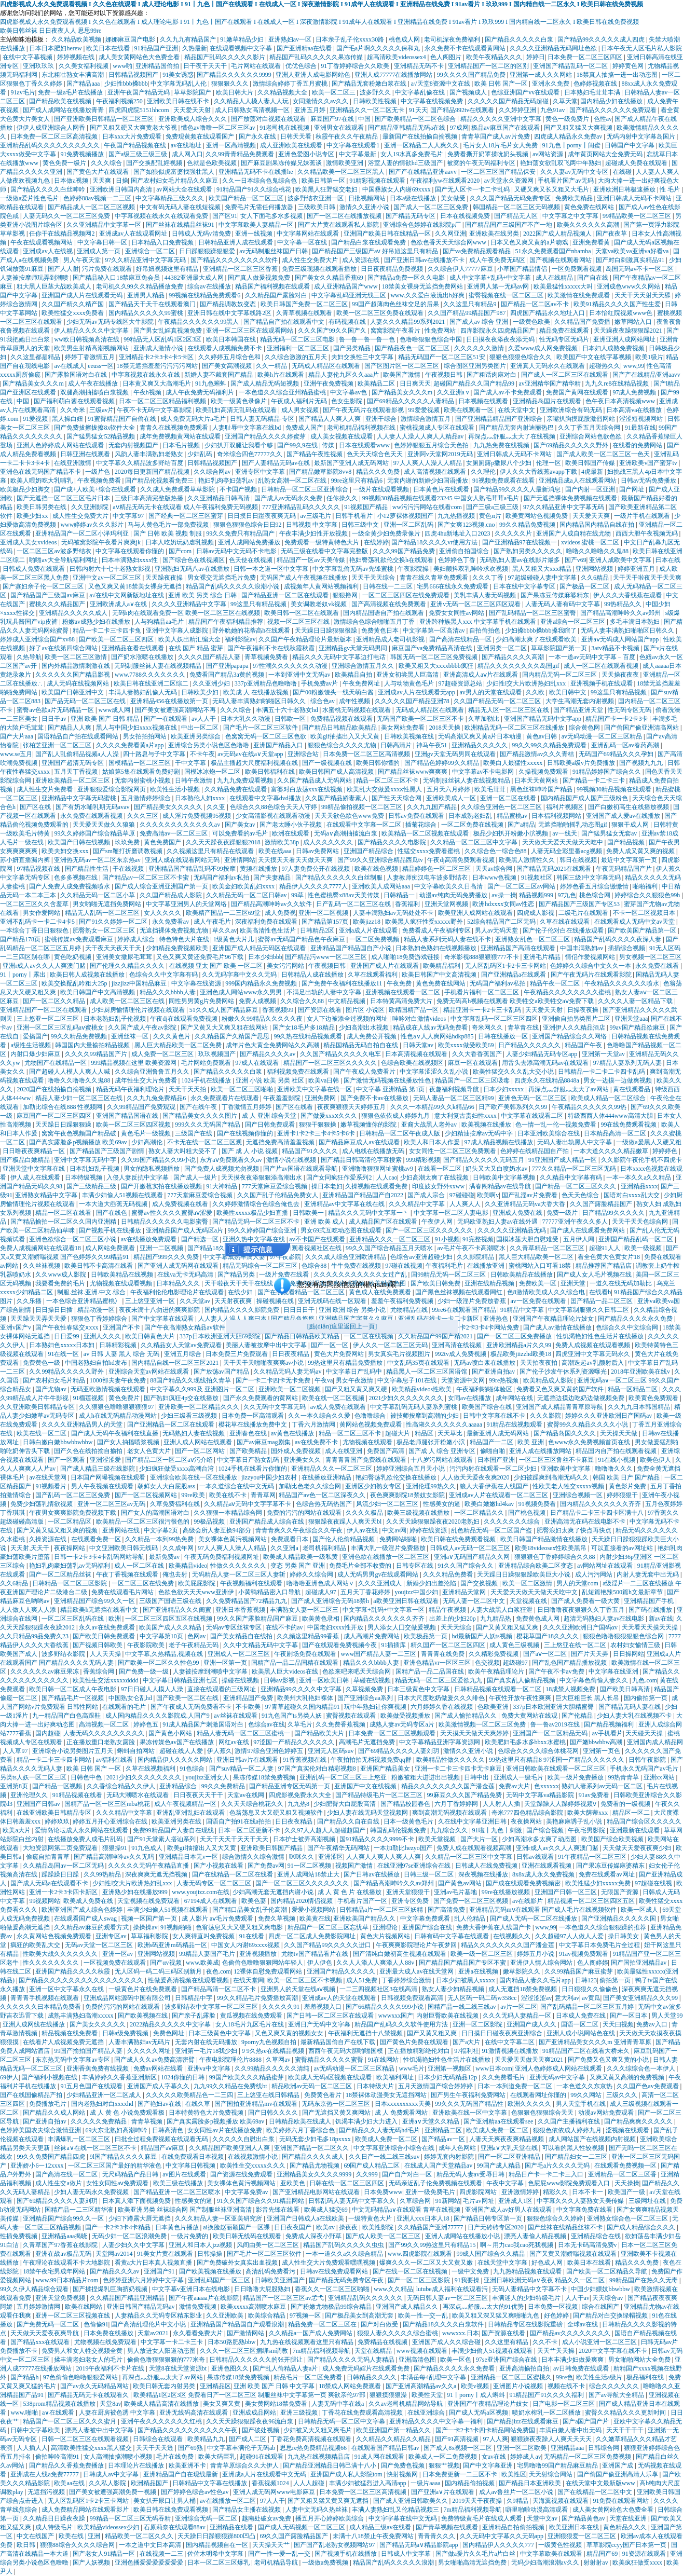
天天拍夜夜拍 (539, 1362)
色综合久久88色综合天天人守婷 (274, 807)
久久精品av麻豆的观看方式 (92, 1927)
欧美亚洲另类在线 (177, 1821)
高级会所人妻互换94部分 (218, 1530)
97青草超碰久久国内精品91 (303, 1706)
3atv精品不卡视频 (616, 648)
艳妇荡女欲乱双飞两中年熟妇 (561, 163)
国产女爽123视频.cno (467, 524)
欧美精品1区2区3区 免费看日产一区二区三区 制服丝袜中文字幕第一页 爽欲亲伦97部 (250, 2395)
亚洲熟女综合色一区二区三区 (628, 2218)
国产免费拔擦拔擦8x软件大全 (95, 427)
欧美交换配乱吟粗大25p (75, 983)
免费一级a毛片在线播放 (71, 92)
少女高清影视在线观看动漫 (274, 815)
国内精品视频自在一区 (218, 2544)
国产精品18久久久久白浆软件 (444, 2324)
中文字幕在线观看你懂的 (130, 551)
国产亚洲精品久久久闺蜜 (178, 1609)
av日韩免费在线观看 (581, 2368)
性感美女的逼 (442, 1504)
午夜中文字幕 (505, 2183)
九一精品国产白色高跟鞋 (67, 1715)
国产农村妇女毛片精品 (55, 1380)
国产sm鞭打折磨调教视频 (128, 851)
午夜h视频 (148, 392)
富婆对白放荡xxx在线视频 (307, 789)
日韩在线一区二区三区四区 (347, 2183)
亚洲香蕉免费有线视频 (98, 2068)
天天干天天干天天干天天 (235, 1839)
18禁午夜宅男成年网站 (55, 2271)
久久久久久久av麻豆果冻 (45, 1671)
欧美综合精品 (267, 2315)
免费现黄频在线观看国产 (201, 136)
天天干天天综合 (374, 577)
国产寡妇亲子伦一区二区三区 (44, 586)
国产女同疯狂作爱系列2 (339, 1177)
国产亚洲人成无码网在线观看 (179, 1265)
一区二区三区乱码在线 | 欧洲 (82, 1618)
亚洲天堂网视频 (447, 904)
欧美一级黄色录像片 (239, 401)
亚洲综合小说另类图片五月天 (73, 1751)
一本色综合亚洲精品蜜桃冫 (84, 1301)
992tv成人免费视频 (461, 1354)
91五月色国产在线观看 (92, 2086)
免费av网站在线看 (158, 2068)
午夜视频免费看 (99, 480)
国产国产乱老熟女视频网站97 (335, 2544)
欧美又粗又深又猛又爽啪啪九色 (496, 2315)
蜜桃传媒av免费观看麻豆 (79, 939)
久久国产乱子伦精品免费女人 (278, 1195)
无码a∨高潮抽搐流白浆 (346, 833)
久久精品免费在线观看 (236, 789)
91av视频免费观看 (584, 1953)
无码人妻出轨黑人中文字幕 (575, 1142)
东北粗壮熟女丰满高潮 (73, 74)
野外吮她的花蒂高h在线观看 (252, 630)
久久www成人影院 (61, 1274)
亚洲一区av (118, 1953)
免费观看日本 (290, 1539)
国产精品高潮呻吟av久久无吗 (115, 1856)
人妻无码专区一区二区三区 (214, 1883)
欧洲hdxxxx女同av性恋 (504, 904)
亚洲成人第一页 (99, 251)
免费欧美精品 (574, 198)
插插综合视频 (627, 948)
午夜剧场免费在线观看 (306, 1653)
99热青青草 (624, 1777)
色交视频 (487, 1662)
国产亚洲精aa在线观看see (499, 2121)
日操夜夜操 (583, 1009)
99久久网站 (586, 2095)
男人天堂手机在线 (581, 2103)
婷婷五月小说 (536, 1953)
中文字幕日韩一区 (103, 242)
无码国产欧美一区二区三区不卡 (421, 718)
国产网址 (632, 489)
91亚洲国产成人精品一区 (563, 1159)
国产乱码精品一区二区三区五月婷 (587, 2006)
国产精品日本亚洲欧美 (531, 2483)
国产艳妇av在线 (160, 2103)
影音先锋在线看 (278, 2209)
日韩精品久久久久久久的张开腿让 (256, 2359)
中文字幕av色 (349, 392)
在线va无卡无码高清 (185, 1274)
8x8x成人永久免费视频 (544, 1874)
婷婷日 (535, 57)
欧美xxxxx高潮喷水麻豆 (254, 2306)
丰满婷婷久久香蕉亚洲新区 (120, 2077)
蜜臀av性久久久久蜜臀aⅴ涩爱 (172, 1212)
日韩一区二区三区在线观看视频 (86, 2439)
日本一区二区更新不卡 (250, 1830)
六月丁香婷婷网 (457, 1803)
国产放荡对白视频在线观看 (269, 118)
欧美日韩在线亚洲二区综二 (152, 683)
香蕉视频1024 (271, 2483)
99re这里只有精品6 (357, 480)
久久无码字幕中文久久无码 (240, 974)
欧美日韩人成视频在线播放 (88, 974)
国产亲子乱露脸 (194, 2015)
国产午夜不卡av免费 (556, 1671)
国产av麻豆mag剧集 (264, 1442)
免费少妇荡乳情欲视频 (42, 1504)
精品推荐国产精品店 (604, 1265)
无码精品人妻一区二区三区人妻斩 (239, 1574)
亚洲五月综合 (183, 1354)
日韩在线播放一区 (503, 1036)
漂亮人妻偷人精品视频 (536, 2236)
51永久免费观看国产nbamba (554, 251)
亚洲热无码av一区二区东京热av (98, 860)
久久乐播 (30, 1301)
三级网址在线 (648, 2200)
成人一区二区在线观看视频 (602, 665)
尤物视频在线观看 (368, 1442)
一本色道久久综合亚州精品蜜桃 (283, 392)
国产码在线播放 (651, 1609)
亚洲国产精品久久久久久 (342, 1971)
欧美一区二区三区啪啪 (243, 1089)
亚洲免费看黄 (591, 242)
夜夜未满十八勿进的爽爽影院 (160, 1309)
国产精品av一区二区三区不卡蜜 (146, 877)
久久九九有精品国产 (188, 39)
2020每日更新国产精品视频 (153, 471)
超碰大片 (398, 1433)
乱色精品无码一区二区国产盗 (492, 1530)
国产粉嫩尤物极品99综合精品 (332, 2306)
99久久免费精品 (224, 1786)
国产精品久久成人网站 (55, 2112)
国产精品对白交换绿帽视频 (611, 2315)
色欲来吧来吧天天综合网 (357, 1671)
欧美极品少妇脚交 (25, 489)
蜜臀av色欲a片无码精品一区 (56, 710)
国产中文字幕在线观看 (163, 1318)
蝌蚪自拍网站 (136, 1751)
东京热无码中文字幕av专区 (73, 2059)
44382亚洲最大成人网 (195, 277)
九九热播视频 (457, 515)
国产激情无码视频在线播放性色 (388, 1080)
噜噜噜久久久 (614, 1468)
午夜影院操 (414, 568)
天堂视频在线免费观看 (149, 1900)
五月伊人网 (579, 1239)
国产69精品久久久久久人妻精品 (411, 401)
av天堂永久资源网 (509, 180)
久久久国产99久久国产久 (333, 330)
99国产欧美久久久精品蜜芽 (247, 2077)
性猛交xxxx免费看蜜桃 (429, 851)
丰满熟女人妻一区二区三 (305, 1609)
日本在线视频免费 (465, 216)
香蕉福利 (408, 904)
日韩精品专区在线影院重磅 (526, 2324)
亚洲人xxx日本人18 (424, 2218)
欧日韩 (27, 2544)
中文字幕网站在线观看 (308, 233)
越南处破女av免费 (267, 2518)
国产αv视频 (166, 1962)
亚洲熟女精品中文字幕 (47, 1195)
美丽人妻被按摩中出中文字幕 (267, 1345)
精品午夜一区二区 (555, 983)
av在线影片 (528, 1900)
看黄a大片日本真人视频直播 (154, 2262)
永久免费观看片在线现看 (225, 1098)
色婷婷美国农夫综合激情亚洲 (41, 2130)
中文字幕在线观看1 (353, 145)
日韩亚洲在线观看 (86, 454)
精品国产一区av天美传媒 (311, 560)
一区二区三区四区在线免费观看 (406, 595)
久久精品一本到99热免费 (160, 1539)
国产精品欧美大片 (320, 1733)
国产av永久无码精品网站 (95, 2386)
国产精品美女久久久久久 (169, 807)
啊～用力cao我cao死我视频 (517, 2245)
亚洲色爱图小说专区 (307, 154)
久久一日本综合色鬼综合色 (260, 180)
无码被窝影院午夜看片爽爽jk (101, 542)
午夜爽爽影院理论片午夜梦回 (417, 1945)
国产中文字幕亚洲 (488, 2465)
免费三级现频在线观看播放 (320, 268)
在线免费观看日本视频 (193, 2156)
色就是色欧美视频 (212, 163)
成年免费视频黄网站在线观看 (181, 436)
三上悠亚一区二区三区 (48, 1018)
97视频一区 (306, 2315)
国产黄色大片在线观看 (98, 171)
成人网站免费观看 (110, 1248)
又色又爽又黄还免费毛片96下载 (200, 957)
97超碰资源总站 (461, 683)
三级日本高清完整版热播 (150, 498)
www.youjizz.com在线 (200, 1892)
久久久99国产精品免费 (404, 551)
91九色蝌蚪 (211, 383)
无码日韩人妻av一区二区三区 (448, 2297)
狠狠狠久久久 (230, 83)
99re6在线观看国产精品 (464, 1309)
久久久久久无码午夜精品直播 (149, 1865)
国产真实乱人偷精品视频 (522, 1680)
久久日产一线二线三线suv (385, 2156)
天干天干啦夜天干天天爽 (647, 577)
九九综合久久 (449, 1830)
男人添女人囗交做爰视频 (402, 1627)
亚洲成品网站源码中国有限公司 (128, 1998)
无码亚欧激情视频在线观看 (109, 1389)
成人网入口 (187, 154)
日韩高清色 (168, 2130)
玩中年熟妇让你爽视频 (376, 1706)
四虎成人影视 (536, 912)
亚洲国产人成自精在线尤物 (574, 533)
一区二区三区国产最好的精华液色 (115, 2165)
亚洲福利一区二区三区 (299, 348)
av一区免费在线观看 (538, 1301)
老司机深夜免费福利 (453, 39)
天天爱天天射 (192, 110)
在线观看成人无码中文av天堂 (635, 921)
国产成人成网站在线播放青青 (64, 110)
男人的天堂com (578, 1583)
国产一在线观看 (166, 718)
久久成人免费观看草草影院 (178, 489)
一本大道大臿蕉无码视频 (114, 1204)
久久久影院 (546, 1415)
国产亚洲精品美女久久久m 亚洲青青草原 (595, 2042)
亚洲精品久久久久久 (480, 745)
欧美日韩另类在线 (42, 507)
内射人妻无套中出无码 (648, 1574)
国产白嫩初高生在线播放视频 (629, 807)
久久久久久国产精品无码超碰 (509, 101)
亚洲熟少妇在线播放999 (135, 1892)
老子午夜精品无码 (194, 1645)
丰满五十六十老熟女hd (288, 710)
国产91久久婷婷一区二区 (114, 921)
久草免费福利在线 (175, 1504)
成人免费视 (280, 912)
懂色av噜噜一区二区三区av (219, 127)
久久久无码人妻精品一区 (518, 2015)
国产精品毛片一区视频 (73, 1698)
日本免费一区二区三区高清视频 (54, 136)
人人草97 (16, 1751)
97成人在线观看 (257, 1062)
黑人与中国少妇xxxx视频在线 (137, 727)
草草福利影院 (150, 1936)
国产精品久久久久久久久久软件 (234, 260)
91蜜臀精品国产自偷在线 (123, 418)
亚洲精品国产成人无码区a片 (185, 1230)
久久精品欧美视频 (77, 39)
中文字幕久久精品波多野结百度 (140, 463)
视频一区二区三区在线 (299, 621)
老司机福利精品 (325, 1548)
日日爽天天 (415, 383)
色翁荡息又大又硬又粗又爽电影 (240, 1927)
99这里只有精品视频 (259, 604)
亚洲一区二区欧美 (522, 2447)
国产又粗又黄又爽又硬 (357, 1389)
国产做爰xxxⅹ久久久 (329, 1115)
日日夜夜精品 (291, 1354)
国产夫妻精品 (272, 877)
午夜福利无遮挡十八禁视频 (366, 2033)
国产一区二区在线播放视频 (345, 216)
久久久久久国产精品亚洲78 (413, 701)
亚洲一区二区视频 (324, 912)
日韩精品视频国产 (134, 74)
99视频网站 (44, 1900)
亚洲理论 (386, 1927)
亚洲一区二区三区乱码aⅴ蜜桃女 (61, 1027)
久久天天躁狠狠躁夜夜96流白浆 (250, 2421)
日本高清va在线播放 (634, 410)
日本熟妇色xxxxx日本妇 (62, 1345)
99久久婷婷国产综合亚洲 (263, 1230)
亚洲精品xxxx (639, 1186)
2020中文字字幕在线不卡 (614, 2350)
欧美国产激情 (402, 374)
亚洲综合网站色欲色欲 (591, 436)
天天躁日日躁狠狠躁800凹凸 (217, 2536)
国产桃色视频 (527, 1512)
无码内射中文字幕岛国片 (642, 136)
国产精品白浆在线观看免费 (369, 242)
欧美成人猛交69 (326, 2209)
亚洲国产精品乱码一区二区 (571, 66)
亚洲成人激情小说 (159, 348)
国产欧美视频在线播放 (211, 2271)
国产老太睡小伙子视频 (291, 824)
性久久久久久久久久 (51, 1962)
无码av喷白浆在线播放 (485, 1362)
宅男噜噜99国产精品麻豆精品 (558, 2465)
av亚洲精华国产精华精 (550, 383)
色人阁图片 (446, 57)
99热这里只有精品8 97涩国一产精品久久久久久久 (557, 1759)
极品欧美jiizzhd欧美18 (521, 1354)
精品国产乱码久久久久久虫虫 (344, 2245)
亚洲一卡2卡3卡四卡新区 (64, 1892)
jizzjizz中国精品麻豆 (140, 983)
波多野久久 (376, 92)
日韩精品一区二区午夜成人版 (400, 1133)
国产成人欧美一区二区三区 (384, 2236)
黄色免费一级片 (65, 163)
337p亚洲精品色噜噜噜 (266, 683)
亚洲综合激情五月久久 (363, 665)
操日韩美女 (624, 1936)
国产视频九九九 (641, 762)
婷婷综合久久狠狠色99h (647, 895)
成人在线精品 (555, 277)
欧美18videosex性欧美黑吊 (552, 1548)
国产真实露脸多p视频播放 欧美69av (78, 1142)
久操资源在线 (48, 1539)
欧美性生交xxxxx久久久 (253, 2165)
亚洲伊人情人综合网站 (542, 1962)
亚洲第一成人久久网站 (541, 74)
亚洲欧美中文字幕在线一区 (315, 1089)
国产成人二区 (248, 2439)
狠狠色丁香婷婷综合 (100, 1318)
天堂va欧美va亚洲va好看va (632, 251)
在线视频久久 (512, 1936)
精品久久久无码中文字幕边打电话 (339, 657)
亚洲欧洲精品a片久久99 (519, 1345)
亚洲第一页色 (602, 1751)
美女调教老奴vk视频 (319, 604)
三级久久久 (622, 2095)
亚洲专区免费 (410, 1900)
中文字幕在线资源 (197, 983)
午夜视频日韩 (444, 374)
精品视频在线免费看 (70, 2033)
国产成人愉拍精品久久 (466, 1715)
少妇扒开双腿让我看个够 (239, 445)
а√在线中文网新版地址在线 (127, 595)
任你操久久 (342, 498)
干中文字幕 (191, 762)
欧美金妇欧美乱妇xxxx (244, 886)
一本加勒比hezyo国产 (404, 1848)
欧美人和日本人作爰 (432, 1142)
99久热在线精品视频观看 (309, 1036)
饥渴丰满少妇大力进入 (367, 2121)
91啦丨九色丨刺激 (498, 1830)
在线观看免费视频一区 (626, 2165)
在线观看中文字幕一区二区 (364, 824)
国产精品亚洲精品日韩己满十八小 (330, 2465)
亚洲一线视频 (254, 233)
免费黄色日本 (380, 630)
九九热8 (299, 1803)
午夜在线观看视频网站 (42, 242)
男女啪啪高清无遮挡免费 (473, 2562)
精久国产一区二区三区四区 (449, 1645)
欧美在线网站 (84, 2306)
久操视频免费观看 (544, 771)
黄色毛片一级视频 (146, 1133)
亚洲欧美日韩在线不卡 (179, 101)
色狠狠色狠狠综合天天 (543, 2112)
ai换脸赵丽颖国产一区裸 (237, 2227)
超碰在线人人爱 (181, 1751)
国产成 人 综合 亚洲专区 (442, 1451)
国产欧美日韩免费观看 (104, 1636)
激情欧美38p (282, 842)
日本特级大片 (376, 2086)
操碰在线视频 (241, 1680)
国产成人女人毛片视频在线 (595, 1274)
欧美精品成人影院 (549, 1380)
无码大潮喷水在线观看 (138, 1795)
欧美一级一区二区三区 (482, 1953)
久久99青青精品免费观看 (241, 154)
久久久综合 (107, 163)
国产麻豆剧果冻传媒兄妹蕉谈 (282, 163)
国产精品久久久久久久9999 (235, 74)
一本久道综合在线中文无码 (237, 1486)
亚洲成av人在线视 (48, 251)
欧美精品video (188, 1565)
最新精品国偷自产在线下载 (338, 2042)
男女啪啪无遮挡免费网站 (108, 904)
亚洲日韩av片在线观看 (248, 1759)
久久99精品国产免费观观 (142, 1107)
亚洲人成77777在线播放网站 (394, 74)
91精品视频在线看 (78, 1795)
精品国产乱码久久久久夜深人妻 (618, 939)
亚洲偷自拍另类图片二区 (577, 1018)
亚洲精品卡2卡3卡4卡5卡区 (157, 357)
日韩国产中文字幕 (630, 145)
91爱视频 (36, 418)
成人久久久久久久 (328, 842)
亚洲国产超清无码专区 (73, 762)
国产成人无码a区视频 (479, 2412)
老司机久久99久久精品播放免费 (140, 286)
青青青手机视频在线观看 (45, 1998)
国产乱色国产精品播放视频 (570, 1662)
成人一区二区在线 (140, 1565)
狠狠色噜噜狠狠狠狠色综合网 (624, 1636)
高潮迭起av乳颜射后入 (593, 1362)
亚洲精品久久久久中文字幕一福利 (436, 2421)
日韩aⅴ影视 (280, 1680)
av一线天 (565, 833)
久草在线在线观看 (565, 921)
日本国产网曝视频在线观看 (109, 1477)
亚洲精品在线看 (232, 2527)
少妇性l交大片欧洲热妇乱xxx (526, 683)
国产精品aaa (83, 83)
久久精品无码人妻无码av (288, 1371)
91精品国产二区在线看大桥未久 (586, 2050)
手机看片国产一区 (363, 1900)
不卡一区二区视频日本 (645, 912)
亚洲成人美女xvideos (29, 542)
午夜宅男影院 (587, 1830)
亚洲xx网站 (660, 1777)
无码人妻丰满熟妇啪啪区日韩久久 (628, 630)
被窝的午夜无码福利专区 (482, 163)
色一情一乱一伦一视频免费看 (556, 1124)
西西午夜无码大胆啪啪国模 (346, 2050)
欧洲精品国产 (150, 2483)
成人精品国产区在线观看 (384, 1221)
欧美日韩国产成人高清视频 (337, 771)
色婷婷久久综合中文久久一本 (591, 965)
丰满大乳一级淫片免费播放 (389, 1548)
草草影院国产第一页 (560, 648)
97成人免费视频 (635, 392)
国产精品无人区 (516, 216)
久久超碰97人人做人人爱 (570, 1936)
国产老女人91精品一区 (104, 2553)
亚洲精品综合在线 (596, 2236)
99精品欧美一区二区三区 (638, 216)
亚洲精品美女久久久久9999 (315, 2174)
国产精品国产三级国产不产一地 (509, 224)
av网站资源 (548, 154)
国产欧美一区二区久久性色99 (159, 1662)
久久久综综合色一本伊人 (642, 2068)
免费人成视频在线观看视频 (593, 1345)
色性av (603, 118)
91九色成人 (147, 1848)
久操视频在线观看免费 (377, 1186)
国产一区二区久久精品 (55, 1001)
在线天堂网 (248, 1980)
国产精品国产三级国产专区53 (580, 904)
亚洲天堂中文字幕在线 (34, 1168)
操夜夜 (349, 2227)
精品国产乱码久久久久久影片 (225, 57)
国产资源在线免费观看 (242, 2174)
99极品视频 (210, 1521)
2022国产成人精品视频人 (558, 233)
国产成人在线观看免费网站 (588, 1230)
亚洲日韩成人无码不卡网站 (635, 198)
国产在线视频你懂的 (246, 1133)
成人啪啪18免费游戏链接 (406, 957)
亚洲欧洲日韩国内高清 (122, 189)
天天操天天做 (619, 1433)
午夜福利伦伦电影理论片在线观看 (177, 1292)
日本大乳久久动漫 (246, 718)
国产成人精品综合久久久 (642, 2227)
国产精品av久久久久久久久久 (571, 2333)
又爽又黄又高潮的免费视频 (628, 2077)
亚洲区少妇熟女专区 (374, 1486)
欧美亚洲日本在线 (574, 2527)
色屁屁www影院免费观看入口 (569, 2183)
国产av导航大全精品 (617, 2395)
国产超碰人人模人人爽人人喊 (70, 1071)
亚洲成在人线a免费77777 (45, 2474)
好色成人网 (547, 2262)
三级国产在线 (194, 1133)
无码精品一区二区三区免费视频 (588, 2456)
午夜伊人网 (437, 1221)
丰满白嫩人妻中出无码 (571, 2430)
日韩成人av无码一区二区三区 (471, 1548)
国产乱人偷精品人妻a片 (286, 2368)
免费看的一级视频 (626, 1803)
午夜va (324, 1380)
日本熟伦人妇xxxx (200, 798)
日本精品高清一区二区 (616, 1133)
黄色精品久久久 (625, 2527)
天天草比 (451, 1433)
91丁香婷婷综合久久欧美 (356, 66)
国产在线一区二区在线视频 (411, 2271)
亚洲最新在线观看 (635, 1830)
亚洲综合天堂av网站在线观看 (149, 1371)
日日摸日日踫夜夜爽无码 (262, 515)
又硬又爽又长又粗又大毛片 (552, 189)
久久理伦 (484, 471)
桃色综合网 (595, 895)
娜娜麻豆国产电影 (131, 39)
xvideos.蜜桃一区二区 (591, 542)
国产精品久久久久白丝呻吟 (48, 189)
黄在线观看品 (632, 1089)
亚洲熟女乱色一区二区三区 (533, 939)
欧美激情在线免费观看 (579, 295)
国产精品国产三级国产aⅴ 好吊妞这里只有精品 (376, 251)
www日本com (493, 2068)
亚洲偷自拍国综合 (464, 551)
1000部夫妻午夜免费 (118, 1380)
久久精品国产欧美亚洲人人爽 (230, 2148)
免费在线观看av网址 (607, 1874)
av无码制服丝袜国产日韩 (274, 251)
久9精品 (518, 2500)
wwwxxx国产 (395, 2015)
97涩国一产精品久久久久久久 (294, 1742)
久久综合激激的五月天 (297, 357)
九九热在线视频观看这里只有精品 (307, 2342)
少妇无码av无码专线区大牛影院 (110, 321)
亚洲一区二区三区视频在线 (73, 2315)
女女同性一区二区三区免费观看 (453, 1151)
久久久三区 (143, 815)
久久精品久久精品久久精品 (394, 2439)
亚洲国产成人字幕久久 (159, 2086)
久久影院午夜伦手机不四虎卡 (641, 1159)
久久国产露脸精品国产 (602, 1204)
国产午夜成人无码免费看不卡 (192, 1706)
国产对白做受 (380, 2324)
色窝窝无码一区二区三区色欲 (266, 736)
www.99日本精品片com (67, 2280)
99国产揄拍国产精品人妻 (89, 2050)
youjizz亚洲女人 (207, 1777)
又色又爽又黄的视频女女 (290, 2033)
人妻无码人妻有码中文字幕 (563, 604)
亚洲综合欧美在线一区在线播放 (194, 1477)
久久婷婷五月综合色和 (230, 357)
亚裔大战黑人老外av (429, 1124)
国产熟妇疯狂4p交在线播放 (182, 1398)
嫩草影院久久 (522, 1971)
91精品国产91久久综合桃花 (254, 189)
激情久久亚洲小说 (365, 207)
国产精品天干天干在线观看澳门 (152, 304)
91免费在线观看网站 (621, 2500)
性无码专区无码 (630, 710)
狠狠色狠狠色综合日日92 (248, 524)
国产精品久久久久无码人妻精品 (351, 2359)
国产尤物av (51, 1389)
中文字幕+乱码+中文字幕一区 (384, 1609)
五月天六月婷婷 (449, 789)
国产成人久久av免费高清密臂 (155, 2059)
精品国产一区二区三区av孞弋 (284, 2297)
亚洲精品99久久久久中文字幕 (302, 1689)
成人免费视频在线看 (181, 1204)
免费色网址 (169, 2033)
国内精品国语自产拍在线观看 (384, 612)
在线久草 (198, 2103)
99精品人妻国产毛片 (208, 1953)
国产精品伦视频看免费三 (160, 480)
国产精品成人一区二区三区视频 (92, 207)
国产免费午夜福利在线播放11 (343, 983)
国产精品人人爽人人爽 (330, 418)
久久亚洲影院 (90, 507)
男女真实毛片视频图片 (400, 1354)
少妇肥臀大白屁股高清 (345, 1803)
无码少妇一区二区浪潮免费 (130, 2236)
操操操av (145, 1927)
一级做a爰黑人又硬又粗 (648, 1142)
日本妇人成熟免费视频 (614, 348)
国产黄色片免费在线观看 (415, 2042)
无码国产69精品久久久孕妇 (617, 754)
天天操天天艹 (271, 2544)
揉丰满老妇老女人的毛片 (89, 2359)
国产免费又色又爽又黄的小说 (609, 2059)
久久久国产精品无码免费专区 (511, 198)
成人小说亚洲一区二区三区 (600, 2342)
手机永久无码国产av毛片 (644, 1768)
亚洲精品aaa (568, 2447)
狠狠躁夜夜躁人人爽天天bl (345, 1521)
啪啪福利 (646, 886)
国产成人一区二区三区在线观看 (565, 374)
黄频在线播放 (259, 868)
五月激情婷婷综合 (146, 798)
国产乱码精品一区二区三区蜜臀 (533, 612)
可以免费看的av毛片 (240, 833)
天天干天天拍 (188, 1089)
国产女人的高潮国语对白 (156, 1512)
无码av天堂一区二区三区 (99, 1945)
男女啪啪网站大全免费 (640, 2359)
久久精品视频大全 (283, 92)
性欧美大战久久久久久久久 (61, 1953)
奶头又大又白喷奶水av (497, 1168)
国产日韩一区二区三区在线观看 (330, 2015)
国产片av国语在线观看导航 (301, 1168)
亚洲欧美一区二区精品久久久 (199, 1406)
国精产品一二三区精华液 (80, 2209)
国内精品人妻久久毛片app (535, 1980)
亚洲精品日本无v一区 (189, 1856)
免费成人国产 (304, 427)
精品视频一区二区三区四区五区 (592, 1900)
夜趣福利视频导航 (455, 1089)
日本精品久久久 (178, 1283)
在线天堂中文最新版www (601, 2483)
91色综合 (193, 1768)
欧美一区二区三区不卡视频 (305, 1980)
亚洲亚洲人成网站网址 (625, 339)
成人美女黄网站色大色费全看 (140, 57)
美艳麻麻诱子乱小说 (575, 1821)
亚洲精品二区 (444, 2130)
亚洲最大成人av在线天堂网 (417, 1971)
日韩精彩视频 (118, 1345)
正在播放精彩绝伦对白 (420, 2050)
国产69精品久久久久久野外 (572, 445)
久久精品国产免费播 (583, 321)
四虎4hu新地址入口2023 (458, 533)
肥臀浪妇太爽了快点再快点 (575, 1530)
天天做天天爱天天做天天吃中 (563, 842)
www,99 (633, 365)
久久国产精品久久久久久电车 (341, 1054)
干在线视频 (129, 868)
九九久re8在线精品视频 (617, 383)
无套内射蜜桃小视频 (143, 780)
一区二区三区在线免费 (143, 1583)
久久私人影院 (108, 2483)
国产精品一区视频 (58, 1786)
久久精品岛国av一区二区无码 (64, 1865)
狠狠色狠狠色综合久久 (521, 357)
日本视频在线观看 (484, 401)
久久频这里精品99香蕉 (308, 1636)
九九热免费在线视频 (502, 445)
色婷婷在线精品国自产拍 (535, 1151)
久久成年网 (178, 1548)
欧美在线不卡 (228, 1495)
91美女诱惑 (178, 74)
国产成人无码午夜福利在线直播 (115, 1433)
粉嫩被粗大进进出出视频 (426, 1777)
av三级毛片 (316, 515)
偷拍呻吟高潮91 (57, 2456)
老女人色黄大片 (149, 1451)
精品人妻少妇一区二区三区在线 (79, 1098)
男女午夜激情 (355, 1380)
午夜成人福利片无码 (300, 401)
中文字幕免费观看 (426, 1918)
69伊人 (9, 2077)
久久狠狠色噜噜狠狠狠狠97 (117, 1406)
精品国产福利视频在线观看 (273, 286)
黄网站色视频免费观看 (371, 1424)
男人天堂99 (666, 2015)
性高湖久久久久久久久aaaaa (445, 1424)
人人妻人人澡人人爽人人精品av (421, 436)
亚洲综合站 (304, 754)
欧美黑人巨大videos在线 (285, 1671)
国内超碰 (47, 1733)
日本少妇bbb (265, 957)
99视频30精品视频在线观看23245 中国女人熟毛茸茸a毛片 (441, 498)
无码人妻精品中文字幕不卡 (530, 2289)
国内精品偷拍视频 (470, 2483)
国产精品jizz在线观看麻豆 (523, 2421)
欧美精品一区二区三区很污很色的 (143, 1521)
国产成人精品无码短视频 (265, 383)
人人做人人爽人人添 (29, 1609)
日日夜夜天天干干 (199, 1795)
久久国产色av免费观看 (648, 2086)
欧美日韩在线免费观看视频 (459, 1539)
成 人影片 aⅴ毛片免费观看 (218, 1918)
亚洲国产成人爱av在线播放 (624, 815)
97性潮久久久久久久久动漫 (291, 665)
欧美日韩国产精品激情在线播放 (544, 1539)
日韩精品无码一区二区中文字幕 (342, 2421)
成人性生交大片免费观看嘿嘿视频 (329, 2262)
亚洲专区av (111, 1936)
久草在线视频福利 (151, 1768)
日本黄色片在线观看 (442, 489)
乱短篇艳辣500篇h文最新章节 (623, 1592)
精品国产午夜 (584, 1045)
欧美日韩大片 (235, 92)
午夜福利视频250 (120, 101)
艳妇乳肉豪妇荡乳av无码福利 (70, 1565)
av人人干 (204, 718)
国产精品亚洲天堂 (579, 710)
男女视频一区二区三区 (650, 957)
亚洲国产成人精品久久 (408, 2306)
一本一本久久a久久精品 (639, 1177)
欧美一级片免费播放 (576, 1777)
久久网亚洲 (450, 233)
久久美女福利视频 (84, 66)
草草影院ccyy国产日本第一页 (627, 2544)
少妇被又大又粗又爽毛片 (318, 2430)
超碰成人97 (321, 1592)
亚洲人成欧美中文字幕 (621, 560)
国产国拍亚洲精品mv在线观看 (256, 2103)
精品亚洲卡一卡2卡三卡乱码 (483, 1009)
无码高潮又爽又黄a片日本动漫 (480, 736)
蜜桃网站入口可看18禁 (540, 1265)
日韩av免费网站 (318, 851)
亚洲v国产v (16, 1327)
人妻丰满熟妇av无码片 (140, 2042)
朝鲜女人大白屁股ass (167, 1486)
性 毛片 (670, 189)
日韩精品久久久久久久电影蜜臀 (165, 1221)
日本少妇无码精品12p (448, 2077)
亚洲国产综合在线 (428, 1927)
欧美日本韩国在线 (231, 339)
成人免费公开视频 (372, 1036)
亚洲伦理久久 (29, 1795)
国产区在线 (36, 807)
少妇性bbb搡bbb (126, 83)
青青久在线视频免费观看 (175, 427)
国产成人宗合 (426, 1195)
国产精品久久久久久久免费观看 (613, 110)
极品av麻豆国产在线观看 (506, 127)
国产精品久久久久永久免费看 (455, 2368)
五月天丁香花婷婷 (366, 1592)
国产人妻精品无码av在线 (276, 463)
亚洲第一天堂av (604, 1054)
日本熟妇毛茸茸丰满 (593, 92)
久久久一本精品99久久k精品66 (433, 1107)
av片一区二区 (518, 2006)
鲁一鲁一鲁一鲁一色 (368, 339)
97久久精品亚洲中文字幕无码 (146, 260)
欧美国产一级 (627, 2192)
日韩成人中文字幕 (406, 2553)
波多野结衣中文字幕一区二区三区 (212, 2006)
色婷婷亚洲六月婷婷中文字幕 (144, 2280)
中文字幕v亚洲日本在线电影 (191, 2289)
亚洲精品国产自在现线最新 (181, 2474)
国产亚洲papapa (228, 665)
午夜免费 (400, 983)
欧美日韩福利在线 (270, 771)
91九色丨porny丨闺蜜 (572, 145)
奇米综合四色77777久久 (250, 454)
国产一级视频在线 (327, 762)
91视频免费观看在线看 (504, 480)
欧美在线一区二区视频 (334, 1398)
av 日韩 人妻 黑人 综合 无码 (122, 1354)
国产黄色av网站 (460, 1883)
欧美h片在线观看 (281, 374)
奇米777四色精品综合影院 (528, 1812)
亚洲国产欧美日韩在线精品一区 (388, 233)
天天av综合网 (494, 868)
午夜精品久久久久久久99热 (590, 1107)
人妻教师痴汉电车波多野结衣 (428, 877)
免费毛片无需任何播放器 (260, 207)
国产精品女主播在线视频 (247, 2509)
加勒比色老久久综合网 (311, 1486)
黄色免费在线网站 (590, 207)
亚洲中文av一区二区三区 (107, 577)
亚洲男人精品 (146, 295)
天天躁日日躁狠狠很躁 (327, 630)
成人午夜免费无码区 (498, 260)
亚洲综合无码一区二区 (207, 2518)
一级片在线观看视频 (382, 489)
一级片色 (98, 471)
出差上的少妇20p (453, 1618)
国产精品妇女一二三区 (577, 2156)
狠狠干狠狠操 (318, 1124)
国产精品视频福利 (609, 1724)
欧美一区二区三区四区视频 (134, 1124)
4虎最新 (593, 471)
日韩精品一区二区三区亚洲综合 (305, 489)
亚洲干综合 (381, 418)
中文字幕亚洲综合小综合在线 (394, 2148)
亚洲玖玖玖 (39, 66)
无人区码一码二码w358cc (482, 1998)
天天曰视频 (618, 2024)
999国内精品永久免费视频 (261, 983)
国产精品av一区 (443, 2139)
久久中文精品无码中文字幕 (261, 1645)
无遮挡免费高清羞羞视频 (281, 1142)
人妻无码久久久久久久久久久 (104, 1733)
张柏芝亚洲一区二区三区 (58, 745)
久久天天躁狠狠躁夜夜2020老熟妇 (433, 1521)
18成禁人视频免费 (571, 1689)
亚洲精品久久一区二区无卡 (368, 110)
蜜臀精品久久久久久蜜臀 (330, 2059)
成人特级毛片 (54, 2527)
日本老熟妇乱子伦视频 (115, 1018)
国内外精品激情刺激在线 (77, 665)
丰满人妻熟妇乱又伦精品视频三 (396, 2509)
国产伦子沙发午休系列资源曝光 (564, 1371)
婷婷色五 (146, 1724)
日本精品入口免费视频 (163, 242)
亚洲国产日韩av (39, 1803)
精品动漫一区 (96, 1309)
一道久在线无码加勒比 (621, 1283)
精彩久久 (556, 2192)
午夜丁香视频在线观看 (128, 1574)
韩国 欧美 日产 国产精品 (627, 1477)
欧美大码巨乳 (217, 2456)
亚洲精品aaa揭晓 (65, 2236)
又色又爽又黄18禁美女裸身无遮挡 (135, 586)
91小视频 (447, 1239)
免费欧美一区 (538, 1283)
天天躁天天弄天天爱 (39, 1318)
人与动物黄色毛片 (409, 683)
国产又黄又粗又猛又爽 (508, 1627)
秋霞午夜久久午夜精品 (347, 136)
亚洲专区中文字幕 (260, 471)
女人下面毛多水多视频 (272, 216)
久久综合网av (213, 471)
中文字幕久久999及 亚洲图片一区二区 (203, 1389)
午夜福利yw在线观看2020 (446, 180)
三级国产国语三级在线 (171, 1601)
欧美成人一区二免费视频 (443, 2456)
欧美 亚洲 (531, 1442)
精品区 (425, 1433)
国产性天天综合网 (397, 798)
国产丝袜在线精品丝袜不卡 (566, 2227)
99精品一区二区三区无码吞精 (131, 2518)
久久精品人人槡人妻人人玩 (252, 101)
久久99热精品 (103, 1874)
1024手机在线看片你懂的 (253, 1468)
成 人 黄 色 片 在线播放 (350, 1892)
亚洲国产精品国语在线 (128, 1115)
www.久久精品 (393, 2289)
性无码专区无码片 (565, 339)
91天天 (418, 110)
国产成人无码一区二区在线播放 (534, 1918)
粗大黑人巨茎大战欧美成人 (55, 286)
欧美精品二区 (377, 383)
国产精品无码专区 (411, 216)
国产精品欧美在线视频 (61, 101)
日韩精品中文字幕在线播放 (210, 2483)
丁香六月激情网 (314, 1424)
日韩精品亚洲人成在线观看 (236, 242)
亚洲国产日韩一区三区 (566, 1892)
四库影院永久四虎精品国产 (498, 330)
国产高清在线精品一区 (461, 639)
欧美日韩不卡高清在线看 (99, 1265)
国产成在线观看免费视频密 (524, 1883)
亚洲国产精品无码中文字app (543, 718)
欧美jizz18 (367, 921)
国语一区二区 (580, 2024)
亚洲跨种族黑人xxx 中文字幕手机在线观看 (478, 621)
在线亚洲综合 (426, 2412)
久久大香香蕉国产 (477, 1054)
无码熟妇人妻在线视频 (194, 1433)
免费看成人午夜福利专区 (437, 930)
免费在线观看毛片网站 (123, 1592)
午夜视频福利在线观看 (252, 1583)
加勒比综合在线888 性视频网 (63, 1107)
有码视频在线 (348, 321)
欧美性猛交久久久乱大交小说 (514, 1071)
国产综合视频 (545, 1830)
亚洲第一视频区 (450, 2068)
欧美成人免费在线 (89, 1900)
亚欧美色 (293, 2183)
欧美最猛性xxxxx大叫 (564, 286)
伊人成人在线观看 (36, 1177)
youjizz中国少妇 (416, 1592)
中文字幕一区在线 (303, 242)
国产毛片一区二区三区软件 (261, 727)
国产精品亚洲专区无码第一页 (290, 1786)
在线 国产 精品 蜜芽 (197, 648)
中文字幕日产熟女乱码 (249, 1459)
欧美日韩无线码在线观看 (248, 2236)
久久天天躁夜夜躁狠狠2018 (224, 842)
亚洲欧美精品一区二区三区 (73, 780)
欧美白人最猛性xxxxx (513, 762)
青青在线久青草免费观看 (435, 577)
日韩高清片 (396, 745)
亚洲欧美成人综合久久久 (193, 118)
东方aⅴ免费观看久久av (232, 1159)
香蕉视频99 (278, 1009)
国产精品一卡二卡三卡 (594, 780)
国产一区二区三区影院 (420, 2280)
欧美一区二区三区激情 (76, 657)
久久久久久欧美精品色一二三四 (190, 2095)
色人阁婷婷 (592, 1962)
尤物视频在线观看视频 (122, 1283)
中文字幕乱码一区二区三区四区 (494, 1018)
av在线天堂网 (48, 1477)
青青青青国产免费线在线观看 (366, 1459)
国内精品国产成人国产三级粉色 (585, 798)
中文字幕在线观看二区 (533, 1115)
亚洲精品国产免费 (249, 1698)
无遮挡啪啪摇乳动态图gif (573, 824)
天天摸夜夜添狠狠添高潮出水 (262, 1177)
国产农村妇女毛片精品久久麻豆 (175, 180)
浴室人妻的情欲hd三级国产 (406, 163)
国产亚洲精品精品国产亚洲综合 (499, 418)
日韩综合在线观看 (158, 2439)
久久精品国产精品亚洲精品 (128, 2297)
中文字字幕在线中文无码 (403, 2518)
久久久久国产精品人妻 (210, 657)
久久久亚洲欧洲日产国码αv (581, 1627)
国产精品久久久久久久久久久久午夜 (188, 2430)
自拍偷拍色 (485, 630)
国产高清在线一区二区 (67, 2174)
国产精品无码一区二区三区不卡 (256, 1221)
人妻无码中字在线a (338, 2403)
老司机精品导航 (276, 2562)
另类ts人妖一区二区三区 (34, 1777)
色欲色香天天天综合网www (449, 242)
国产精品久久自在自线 (349, 1821)
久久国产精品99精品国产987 (467, 313)
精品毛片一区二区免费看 (309, 2377)
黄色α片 (490, 515)
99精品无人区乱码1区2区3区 (163, 339)
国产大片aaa (17, 736)
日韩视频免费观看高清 (413, 1998)
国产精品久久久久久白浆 (520, 39)
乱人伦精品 (470, 1918)
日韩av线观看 (535, 1856)
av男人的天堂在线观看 (491, 692)
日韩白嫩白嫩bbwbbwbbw (58, 1442)
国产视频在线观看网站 (561, 260)
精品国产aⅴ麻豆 (163, 2148)
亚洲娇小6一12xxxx (37, 2165)
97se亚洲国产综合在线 (507, 2359)
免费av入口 (652, 2024)
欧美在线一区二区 (42, 1433)
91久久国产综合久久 (466, 1565)
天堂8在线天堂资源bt (178, 2368)
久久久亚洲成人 (380, 1583)
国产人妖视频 (92, 2562)
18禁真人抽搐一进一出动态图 (618, 74)
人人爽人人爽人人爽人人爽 (384, 1856)
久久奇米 (73, 410)
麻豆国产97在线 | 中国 (341, 118)
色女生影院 (347, 401)
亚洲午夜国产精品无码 (139, 92)
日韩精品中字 (194, 1998)
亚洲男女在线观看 (339, 127)
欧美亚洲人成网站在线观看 (476, 912)
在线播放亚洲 (486, 1265)
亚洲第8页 (15, 1786)
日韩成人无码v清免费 (202, 233)
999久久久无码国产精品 (208, 1124)
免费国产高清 (386, 1451)
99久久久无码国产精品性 (470, 2103)
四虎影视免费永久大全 (301, 1795)
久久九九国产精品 (432, 807)
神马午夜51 (432, 745)
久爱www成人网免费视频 (543, 348)
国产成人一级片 (195, 1177)
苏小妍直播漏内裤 (25, 860)
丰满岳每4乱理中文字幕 (434, 2377)
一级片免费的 (190, 2236)
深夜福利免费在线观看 (267, 921)
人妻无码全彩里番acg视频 (567, 851)
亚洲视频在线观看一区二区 (403, 992)
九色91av (553, 110)
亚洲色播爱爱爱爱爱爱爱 (150, 2562)
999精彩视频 (423, 1159)
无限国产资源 (620, 1892)
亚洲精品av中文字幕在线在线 (345, 1204)
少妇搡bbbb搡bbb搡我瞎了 (541, 630)
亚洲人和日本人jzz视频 (201, 2245)
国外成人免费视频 (296, 1451)
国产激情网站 (246, 2333)
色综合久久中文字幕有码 (164, 974)
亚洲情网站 (239, 860)
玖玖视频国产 (217, 1054)
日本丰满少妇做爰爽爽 (573, 2359)
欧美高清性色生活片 (268, 930)
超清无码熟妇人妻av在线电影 (605, 1618)
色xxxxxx (546, 1786)
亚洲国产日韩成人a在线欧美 (306, 2218)
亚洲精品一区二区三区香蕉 (241, 268)
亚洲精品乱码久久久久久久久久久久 (50, 145)
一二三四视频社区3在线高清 (379, 1989)
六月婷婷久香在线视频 (442, 1706)
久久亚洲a (284, 1548)
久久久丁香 (488, 577)
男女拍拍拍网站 (145, 736)
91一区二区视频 (310, 1865)
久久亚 (217, 807)
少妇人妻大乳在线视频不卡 (635, 1715)
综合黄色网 (585, 727)
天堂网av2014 (114, 2253)
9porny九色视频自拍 (269, 2042)
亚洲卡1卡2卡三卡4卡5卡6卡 (317, 1133)
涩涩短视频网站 (641, 418)
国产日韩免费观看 (270, 1124)
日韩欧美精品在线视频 (123, 1274)
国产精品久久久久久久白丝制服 (339, 877)
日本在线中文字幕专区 (525, 586)
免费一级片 (563, 1212)
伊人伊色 (320, 1962)
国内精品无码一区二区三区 (560, 674)
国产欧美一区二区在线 (188, 1698)
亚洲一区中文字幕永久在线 (67, 1989)
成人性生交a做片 (59, 2183)
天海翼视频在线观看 (561, 2500)
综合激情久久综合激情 (254, 1856)
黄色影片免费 (628, 1486)
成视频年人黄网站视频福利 (322, 586)
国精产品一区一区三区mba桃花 (108, 1803)
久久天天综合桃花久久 (253, 1803)
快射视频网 (403, 2474)
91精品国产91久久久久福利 (547, 2395)
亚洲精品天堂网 (464, 1592)
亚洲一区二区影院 (478, 2024)
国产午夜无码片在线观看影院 (592, 974)
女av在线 (495, 2456)
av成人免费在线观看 (338, 1406)
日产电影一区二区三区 (564, 2403)
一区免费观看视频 (577, 268)
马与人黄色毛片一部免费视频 (169, 524)
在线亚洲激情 (73, 463)
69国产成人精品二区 (372, 2165)
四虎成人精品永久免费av (569, 136)
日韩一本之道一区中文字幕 (272, 568)
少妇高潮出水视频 (364, 1027)
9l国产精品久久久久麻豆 (124, 2156)
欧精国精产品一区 (414, 1009)
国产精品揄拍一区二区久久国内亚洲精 (64, 1221)
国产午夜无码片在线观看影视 (364, 410)
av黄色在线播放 (293, 1433)
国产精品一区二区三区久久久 (576, 1186)
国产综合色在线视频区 (194, 560)
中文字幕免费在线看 (585, 2209)
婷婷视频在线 (76, 57)
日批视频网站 (367, 198)
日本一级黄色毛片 (409, 1821)
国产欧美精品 (248, 1451)
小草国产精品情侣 (523, 268)
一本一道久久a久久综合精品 (345, 2253)
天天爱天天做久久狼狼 (104, 824)
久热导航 (29, 657)
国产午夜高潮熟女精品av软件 (185, 1327)
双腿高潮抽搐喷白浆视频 (95, 392)
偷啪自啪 (493, 1451)
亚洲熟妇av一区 (290, 39)
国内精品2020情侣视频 (302, 1900)
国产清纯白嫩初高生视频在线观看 (400, 1953)
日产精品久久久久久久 (530, 1045)
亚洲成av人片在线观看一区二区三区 (499, 1495)
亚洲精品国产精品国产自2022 (363, 1195)
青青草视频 (147, 2121)
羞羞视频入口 (323, 2006)
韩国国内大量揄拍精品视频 (93, 1045)
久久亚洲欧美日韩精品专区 (38, 1406)
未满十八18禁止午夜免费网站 (374, 2536)
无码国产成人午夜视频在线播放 (304, 577)
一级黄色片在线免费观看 (143, 1989)
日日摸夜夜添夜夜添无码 (501, 339)
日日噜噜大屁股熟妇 (263, 2289)
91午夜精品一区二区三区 (593, 1856)
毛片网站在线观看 (256, 66)
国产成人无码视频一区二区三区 (302, 2527)
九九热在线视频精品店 (319, 2456)
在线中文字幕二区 (510, 2042)
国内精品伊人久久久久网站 (176, 1759)
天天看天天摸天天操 (650, 1627)
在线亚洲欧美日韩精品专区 (55, 1812)
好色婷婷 (557, 2315)
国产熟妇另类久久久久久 (529, 551)
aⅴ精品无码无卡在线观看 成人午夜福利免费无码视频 (186, 507)
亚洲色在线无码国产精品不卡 (41, 471)
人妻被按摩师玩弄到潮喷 (35, 277)
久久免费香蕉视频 (341, 1724)
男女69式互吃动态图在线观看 (341, 1230)
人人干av (577, 2297)
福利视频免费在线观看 (299, 1071)
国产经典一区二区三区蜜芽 (186, 515)
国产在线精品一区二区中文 (595, 2492)
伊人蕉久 (219, 1751)
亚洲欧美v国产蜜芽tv (648, 463)
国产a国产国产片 (586, 2421)
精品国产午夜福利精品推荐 (226, 621)
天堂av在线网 (246, 1795)
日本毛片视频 (181, 445)
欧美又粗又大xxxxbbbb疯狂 (437, 665)
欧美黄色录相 (321, 1618)
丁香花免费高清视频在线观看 (311, 2439)
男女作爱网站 (42, 912)
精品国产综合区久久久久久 (644, 1821)
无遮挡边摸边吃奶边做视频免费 (581, 1398)
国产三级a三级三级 (493, 507)
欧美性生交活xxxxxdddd (106, 1680)
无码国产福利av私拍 (222, 877)
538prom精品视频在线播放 (60, 2403)
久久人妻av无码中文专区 (575, 171)
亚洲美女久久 (302, 1459)
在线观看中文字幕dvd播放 (266, 798)
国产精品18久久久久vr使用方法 (435, 542)
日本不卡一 (588, 2192)
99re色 (564, 2377)
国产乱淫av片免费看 (530, 1195)
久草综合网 (416, 2200)
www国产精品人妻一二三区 (379, 1653)
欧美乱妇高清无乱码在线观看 (237, 410)
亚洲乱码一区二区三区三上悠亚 (343, 1777)
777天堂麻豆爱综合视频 (275, 1186)
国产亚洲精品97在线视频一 (520, 542)
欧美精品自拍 (354, 674)
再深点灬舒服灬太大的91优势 (484, 2306)
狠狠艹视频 (444, 2465)
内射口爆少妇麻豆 (36, 1054)
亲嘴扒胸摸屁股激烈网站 (582, 418)
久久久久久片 (514, 533)
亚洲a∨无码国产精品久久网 (472, 1556)
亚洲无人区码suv (332, 1751)
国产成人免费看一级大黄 (586, 1601)
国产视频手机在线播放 (111, 1230)
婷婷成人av (525, 2456)
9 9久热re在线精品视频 (274, 2050)
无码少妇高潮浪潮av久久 (546, 2562)
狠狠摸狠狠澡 (389, 2395)
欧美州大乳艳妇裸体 (306, 1698)
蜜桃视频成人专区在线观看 (438, 427)
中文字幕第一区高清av (434, 630)
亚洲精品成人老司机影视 (391, 639)
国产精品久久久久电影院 (393, 842)
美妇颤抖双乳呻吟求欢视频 (471, 568)
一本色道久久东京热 (585, 2086)
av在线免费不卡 (317, 1442)
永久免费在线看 (657, 965)
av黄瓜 (591, 1998)
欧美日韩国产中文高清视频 (440, 974)
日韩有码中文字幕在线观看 (452, 1936)
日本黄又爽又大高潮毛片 (157, 383)
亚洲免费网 (321, 1098)
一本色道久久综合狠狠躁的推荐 (603, 1927)
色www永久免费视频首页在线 (590, 1442)
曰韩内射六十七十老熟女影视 (111, 568)
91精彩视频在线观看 (378, 180)
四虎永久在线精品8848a (547, 1080)
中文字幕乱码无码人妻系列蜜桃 (414, 1406)
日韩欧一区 (291, 718)
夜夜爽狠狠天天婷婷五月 (352, 1107)
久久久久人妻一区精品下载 (636, 1001)
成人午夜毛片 (213, 921)
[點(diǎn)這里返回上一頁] (342, 1326)
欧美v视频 (475, 2386)
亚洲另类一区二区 (502, 648)
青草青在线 (524, 1027)
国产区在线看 (295, 1107)
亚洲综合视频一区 (578, 1495)
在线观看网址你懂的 (539, 2095)
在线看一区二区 (440, 1168)
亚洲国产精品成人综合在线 (267, 1521)
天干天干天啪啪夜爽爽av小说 (264, 1362)
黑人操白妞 (68, 418)
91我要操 (468, 2280)
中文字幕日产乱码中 (355, 1371)
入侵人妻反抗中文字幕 (138, 1177)
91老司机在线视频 (285, 127)
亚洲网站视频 (595, 568)
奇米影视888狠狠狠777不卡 (482, 957)
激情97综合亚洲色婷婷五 (270, 1751)
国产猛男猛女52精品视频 (101, 436)
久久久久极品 (365, 1512)
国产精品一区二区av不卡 (535, 304)
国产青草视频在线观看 (448, 2527)
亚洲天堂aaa (631, 1018)
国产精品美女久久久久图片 (200, 1115)
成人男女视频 (300, 410)
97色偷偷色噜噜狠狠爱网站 (81, 2377)
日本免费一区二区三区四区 (586, 57)
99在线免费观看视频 (629, 1124)
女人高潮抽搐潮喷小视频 (119, 2456)
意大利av (567, 1998)
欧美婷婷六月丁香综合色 (301, 2130)
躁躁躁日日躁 (61, 1874)
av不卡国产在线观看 (317, 1239)
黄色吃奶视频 (73, 957)
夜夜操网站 (70, 1548)
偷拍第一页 (615, 1980)
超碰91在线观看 (262, 2456)
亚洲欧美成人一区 (451, 798)
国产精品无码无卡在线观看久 (89, 2395)
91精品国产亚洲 (157, 48)
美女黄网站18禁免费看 (277, 2403)
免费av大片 (515, 1786)
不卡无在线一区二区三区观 (205, 1142)
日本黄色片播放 (177, 2227)
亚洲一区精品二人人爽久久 (422, 145)
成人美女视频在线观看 (342, 436)
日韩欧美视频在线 (409, 736)
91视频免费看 (537, 1504)
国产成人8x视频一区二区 (459, 2447)
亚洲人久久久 (103, 1336)
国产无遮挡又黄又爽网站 (337, 2112)
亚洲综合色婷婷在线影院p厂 (422, 224)
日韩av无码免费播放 (649, 480)
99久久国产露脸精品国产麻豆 (258, 1618)
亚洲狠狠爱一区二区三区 (583, 2536)
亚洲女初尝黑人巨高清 (408, 674)
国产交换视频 (479, 1583)
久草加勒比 (484, 718)
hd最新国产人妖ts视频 (483, 1636)
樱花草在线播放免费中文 (253, 1424)
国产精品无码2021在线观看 (554, 868)
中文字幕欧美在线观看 (552, 2553)
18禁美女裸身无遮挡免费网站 (423, 286)
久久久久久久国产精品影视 (73, 674)
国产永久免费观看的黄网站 (261, 1398)
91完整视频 (478, 1239)
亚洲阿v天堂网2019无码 (440, 454)
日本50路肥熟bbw (232, 2342)
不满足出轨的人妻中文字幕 (324, 992)
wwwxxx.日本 (460, 2333)
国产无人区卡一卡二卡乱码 (473, 189)
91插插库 (394, 1645)
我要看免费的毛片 (61, 1283)
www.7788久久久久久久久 (151, 674)
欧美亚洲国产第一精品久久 (394, 2430)
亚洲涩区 (330, 1856)
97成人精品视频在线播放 (500, 1142)
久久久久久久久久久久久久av (181, 824)
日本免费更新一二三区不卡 (460, 2474)
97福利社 (466, 2050)
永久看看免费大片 (198, 2333)
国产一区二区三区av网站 (522, 886)
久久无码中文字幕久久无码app (502, 2536)
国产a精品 (521, 824)
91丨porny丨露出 (23, 974)
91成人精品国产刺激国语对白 (203, 1724)
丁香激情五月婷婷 (247, 1107)
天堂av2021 (154, 2333)
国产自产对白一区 (407, 2174)
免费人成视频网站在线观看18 (41, 1248)
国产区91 (224, 216)
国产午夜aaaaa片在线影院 (204, 2297)
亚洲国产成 (618, 2465)
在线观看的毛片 (124, 1706)
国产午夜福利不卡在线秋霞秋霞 (271, 648)
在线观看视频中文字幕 (242, 48)
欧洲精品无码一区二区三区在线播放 (515, 727)
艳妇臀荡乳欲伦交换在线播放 (397, 1477)
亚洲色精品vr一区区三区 (437, 1662)
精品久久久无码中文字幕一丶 (369, 1212)
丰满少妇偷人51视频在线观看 (123, 1195)
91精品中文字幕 (522, 1309)
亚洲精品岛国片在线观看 (548, 401)
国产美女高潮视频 (227, 365)
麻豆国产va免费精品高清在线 (433, 648)
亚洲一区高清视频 (231, 145)
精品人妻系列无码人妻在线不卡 (448, 939)
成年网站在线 (515, 1398)
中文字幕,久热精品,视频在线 (164, 1653)
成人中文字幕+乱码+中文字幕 (491, 277)
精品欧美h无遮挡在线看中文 (100, 1609)
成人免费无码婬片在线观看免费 (366, 2368)
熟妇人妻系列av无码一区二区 (603, 1786)
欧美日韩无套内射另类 (165, 2386)
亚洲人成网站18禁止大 (309, 1874)
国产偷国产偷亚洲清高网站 (642, 727)
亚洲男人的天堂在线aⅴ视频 (299, 1989)
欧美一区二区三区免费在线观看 (380, 313)
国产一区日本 (629, 2015)
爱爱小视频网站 (314, 1909)
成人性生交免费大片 (310, 260)
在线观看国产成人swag (86, 1918)
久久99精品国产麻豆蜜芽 (579, 1971)
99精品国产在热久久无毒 (644, 2280)
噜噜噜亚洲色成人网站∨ (321, 1583)
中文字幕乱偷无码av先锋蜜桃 (353, 568)
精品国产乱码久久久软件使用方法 (401, 2024)
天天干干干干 (625, 2430)
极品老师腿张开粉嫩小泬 (432, 1442)
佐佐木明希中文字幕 (216, 2553)
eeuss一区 (101, 365)
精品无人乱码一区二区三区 (103, 912)
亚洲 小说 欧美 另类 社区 (271, 1080)
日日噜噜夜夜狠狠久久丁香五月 (581, 1609)
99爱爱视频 (424, 410)
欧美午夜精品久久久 (495, 57)
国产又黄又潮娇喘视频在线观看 (573, 2253)
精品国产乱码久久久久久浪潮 (394, 2562)
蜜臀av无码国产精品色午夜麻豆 (302, 939)
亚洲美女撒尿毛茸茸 (125, 957)
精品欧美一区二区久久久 (140, 2536)
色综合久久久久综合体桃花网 (539, 1751)
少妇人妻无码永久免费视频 (92, 2192)
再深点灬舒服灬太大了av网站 (569, 1089)
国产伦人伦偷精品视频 (344, 1539)
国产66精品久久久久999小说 (385, 2006)
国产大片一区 (479, 1839)
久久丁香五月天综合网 (590, 427)
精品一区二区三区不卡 (388, 780)
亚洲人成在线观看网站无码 (183, 860)
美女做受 (454, 198)
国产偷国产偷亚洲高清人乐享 (618, 2474)
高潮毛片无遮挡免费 (368, 1742)
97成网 (459, 127)
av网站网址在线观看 (605, 1565)
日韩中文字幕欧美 (36, 2430)
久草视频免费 (365, 1689)
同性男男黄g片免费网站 (202, 1001)
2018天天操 (445, 727)
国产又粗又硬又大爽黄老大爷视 (134, 127)
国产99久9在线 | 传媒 (306, 445)
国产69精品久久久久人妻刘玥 (399, 1751)
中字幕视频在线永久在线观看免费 (162, 216)
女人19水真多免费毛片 (412, 154)
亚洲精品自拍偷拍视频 (514, 2527)
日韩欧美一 (309, 1212)
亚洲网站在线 (121, 1530)
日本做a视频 (71, 180)
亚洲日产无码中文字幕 (320, 2024)
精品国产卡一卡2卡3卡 (617, 718)
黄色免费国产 (163, 842)
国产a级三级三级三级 (138, 154)
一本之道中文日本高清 (151, 2544)
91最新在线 (640, 427)
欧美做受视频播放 (406, 1715)
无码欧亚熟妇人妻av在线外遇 (498, 1221)
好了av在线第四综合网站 (64, 648)
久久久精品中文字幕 (417, 1204)
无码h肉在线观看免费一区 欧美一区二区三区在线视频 (187, 612)
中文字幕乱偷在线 (420, 92)
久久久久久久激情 (480, 348)
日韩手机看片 (354, 515)
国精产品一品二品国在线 (430, 1671)
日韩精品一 (400, 895)
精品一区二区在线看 (64, 1212)
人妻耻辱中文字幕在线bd (247, 427)
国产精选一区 (200, 1239)
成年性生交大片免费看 (147, 1080)
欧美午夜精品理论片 (497, 1671)
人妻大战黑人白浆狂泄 (502, 1609)
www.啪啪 (24, 2412)
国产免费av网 (266, 1865)
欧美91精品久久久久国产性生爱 (617, 304)
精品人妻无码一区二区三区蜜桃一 (244, 1733)
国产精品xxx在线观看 (40, 2342)
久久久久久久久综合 (512, 1521)
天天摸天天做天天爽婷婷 (475, 1733)
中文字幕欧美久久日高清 (449, 886)
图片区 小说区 (366, 1009)
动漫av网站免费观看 (606, 2112)
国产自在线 (593, 277)
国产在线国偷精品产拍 (32, 2095)
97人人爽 (495, 2439)
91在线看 (252, 1936)
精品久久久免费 (378, 471)
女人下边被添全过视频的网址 (348, 1018)
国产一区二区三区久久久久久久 (430, 1230)
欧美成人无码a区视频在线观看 (330, 2077)
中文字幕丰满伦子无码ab (242, 2447)
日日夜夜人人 (57, 30)
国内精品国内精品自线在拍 (597, 524)
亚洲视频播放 (258, 1953)
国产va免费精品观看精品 (477, 251)
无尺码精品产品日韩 (131, 2174)
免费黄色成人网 (538, 1618)
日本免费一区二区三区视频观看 (392, 1733)
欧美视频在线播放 (487, 1124)
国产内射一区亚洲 (591, 489)
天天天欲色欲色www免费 (350, 815)
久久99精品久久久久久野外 (67, 1371)
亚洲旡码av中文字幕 (557, 2077)
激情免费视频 (198, 2306)
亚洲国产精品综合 (369, 851)
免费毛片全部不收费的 (361, 1565)
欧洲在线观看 (291, 833)
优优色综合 (301, 66)
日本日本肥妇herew (56, 48)
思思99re (89, 30)
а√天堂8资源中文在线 (441, 83)
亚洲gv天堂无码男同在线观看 (456, 754)
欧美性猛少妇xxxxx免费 (598, 1883)
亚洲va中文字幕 (209, 2068)
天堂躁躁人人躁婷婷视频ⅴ (561, 1803)
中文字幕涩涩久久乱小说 (435, 1071)
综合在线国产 (601, 2306)
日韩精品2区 (318, 930)
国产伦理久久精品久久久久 (128, 965)
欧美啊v (488, 1195)
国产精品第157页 (326, 921)
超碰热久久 (604, 365)
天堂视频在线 (529, 1601)
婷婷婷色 (665, 1151)
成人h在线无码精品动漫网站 (118, 1415)
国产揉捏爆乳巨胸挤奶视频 (111, 2289)
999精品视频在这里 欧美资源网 (134, 1062)
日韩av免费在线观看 (416, 815)
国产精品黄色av (584, 2518)
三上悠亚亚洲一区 (150, 1301)
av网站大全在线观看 (184, 189)
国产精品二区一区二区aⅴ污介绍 (169, 1459)
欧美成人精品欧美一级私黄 (301, 1556)
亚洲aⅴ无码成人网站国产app (621, 639)
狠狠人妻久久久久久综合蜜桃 (398, 2333)
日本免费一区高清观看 (253, 1415)
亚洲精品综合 (178, 1786)
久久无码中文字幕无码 (275, 1406)
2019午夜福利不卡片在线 (111, 2368)
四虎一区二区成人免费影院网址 (312, 1936)
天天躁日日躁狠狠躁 (64, 1124)
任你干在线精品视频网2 (62, 233)
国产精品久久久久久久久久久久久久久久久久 (82, 1980)
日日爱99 (67, 1336)
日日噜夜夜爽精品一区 (34, 1151)
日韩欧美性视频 (375, 101)
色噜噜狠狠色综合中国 (431, 339)
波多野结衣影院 (64, 1653)
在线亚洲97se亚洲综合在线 (415, 1865)
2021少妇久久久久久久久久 (406, 1398)
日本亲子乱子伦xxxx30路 (351, 39)
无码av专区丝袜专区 (234, 1627)
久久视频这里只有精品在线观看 (211, 851)
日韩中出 (477, 1777)
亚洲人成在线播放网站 (541, 1451)
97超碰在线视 (654, 1883)
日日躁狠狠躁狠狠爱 (208, 251)
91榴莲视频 (89, 1398)
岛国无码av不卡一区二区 (640, 268)
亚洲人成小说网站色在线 (582, 2033)
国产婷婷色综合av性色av (195, 2492)
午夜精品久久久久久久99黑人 (199, 321)
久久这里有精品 (507, 2342)
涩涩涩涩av (536, 1998)
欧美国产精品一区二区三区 (247, 198)
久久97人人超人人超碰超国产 (325, 1830)
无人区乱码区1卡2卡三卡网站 (506, 965)
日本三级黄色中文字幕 (419, 1689)
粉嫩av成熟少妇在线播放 (97, 621)
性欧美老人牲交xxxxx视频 (569, 1486)
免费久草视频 (277, 1918)
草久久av (224, 930)
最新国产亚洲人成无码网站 (352, 463)
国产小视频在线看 (219, 1865)
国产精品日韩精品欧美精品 (340, 727)
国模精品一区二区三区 (140, 762)
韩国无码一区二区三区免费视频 (434, 657)
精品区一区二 (631, 1812)
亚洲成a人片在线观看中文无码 (264, 2474)
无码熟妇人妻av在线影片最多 (521, 560)
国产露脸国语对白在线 (76, 374)
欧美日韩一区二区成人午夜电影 (73, 1689)
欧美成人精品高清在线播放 (162, 2403)
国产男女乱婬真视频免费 (168, 330)
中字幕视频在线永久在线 (147, 374)
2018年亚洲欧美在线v (641, 1371)
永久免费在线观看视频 (92, 815)
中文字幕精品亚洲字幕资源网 (440, 1742)
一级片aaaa (426, 2483)
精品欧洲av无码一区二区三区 (312, 2086)
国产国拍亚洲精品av (639, 1962)
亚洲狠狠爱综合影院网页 (112, 789)
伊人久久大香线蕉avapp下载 (539, 471)
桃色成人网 (405, 39)
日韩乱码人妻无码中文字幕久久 (352, 2200)
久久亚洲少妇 (212, 683)
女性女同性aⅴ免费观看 (118, 2183)
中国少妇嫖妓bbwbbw (601, 2289)
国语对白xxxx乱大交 (632, 1195)
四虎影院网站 (478, 2192)
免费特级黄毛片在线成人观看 (482, 2518)
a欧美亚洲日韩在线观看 (406, 1601)
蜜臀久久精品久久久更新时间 (626, 2412)
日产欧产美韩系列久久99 (514, 1107)
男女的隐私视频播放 (152, 1168)
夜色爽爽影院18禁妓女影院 (408, 1495)
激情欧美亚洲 (345, 163)
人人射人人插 (502, 1803)
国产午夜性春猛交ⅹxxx (67, 1327)
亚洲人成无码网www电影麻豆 (275, 2492)
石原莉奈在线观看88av (175, 2527)
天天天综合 (457, 1627)
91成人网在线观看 (380, 2456)
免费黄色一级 (42, 1362)
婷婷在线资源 (428, 1530)
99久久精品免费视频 (528, 524)
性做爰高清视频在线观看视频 (189, 1980)
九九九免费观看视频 (246, 780)
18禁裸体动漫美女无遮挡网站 (387, 2095)
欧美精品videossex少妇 (109, 2527)
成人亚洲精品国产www (346, 286)
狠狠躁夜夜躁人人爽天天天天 (552, 2439)
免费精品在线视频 (383, 2342)
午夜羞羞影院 (282, 1098)
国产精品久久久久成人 (314, 2156)
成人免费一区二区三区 (163, 1054)
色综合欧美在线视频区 (413, 1062)
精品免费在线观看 (565, 330)
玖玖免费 (128, 842)
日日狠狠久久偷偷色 (590, 1989)
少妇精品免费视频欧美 (178, 948)
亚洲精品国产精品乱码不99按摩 (192, 868)
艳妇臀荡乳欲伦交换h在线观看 (392, 560)
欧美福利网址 (395, 2077)
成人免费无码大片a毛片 (193, 418)
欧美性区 (513, 2474)
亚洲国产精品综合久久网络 (570, 1036)
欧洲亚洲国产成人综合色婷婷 (83, 1909)
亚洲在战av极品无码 (63, 2253)
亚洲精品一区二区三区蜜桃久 (512, 2377)
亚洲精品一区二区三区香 (623, 2174)
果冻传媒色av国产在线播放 (177, 1742)
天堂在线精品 (373, 2350)
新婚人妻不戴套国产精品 (219, 374)
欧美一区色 (456, 2359)
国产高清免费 (447, 1909)
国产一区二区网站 (200, 1451)
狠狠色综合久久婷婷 (555, 2218)
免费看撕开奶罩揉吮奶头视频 (488, 154)
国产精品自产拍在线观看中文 (284, 321)
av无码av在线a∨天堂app (250, 754)
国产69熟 (191, 2447)
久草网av (279, 2059)
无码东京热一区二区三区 (337, 2103)
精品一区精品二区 (633, 1389)
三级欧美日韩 (317, 207)
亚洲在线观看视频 (547, 1865)
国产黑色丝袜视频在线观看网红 (459, 1292)
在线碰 (623, 171)
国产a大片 (467, 2042)
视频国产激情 (354, 1865)
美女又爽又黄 (222, 2403)
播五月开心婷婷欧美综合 (330, 2518)
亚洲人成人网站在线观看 (198, 1442)
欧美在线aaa (275, 851)
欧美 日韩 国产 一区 (94, 1768)
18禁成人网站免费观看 (351, 2386)
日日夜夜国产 (293, 2227)
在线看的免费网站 (638, 445)
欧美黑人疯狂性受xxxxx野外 (425, 921)
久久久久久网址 (149, 2050)
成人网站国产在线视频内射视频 (593, 2139)
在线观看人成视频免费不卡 (225, 348)
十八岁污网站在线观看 (442, 1459)
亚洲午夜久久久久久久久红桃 (162, 2421)
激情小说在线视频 (292, 1159)
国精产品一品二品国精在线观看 (295, 1662)
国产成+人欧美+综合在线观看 (96, 489)
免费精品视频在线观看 (342, 718)
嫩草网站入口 (633, 321)
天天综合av (608, 2297)
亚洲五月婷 (310, 110)
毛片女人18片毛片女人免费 (501, 145)
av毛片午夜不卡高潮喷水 (472, 1248)
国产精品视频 (626, 842)
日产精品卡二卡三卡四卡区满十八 (597, 1512)
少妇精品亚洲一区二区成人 (104, 2095)
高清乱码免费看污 (271, 2271)
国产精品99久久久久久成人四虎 (601, 39)
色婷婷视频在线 (596, 83)
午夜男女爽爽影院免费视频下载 (73, 1512)
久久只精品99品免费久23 (35, 1636)
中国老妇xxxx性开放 (336, 1627)
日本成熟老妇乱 (471, 815)
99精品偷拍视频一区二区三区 (362, 807)
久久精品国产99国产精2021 (436, 1336)
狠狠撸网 (346, 595)
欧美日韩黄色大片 (150, 1336)
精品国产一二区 (492, 1442)
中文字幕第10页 (162, 1636)
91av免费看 (595, 1795)
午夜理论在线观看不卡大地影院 (67, 2262)
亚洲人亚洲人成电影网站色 (314, 74)
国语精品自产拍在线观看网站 (78, 736)
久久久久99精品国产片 (97, 1054)
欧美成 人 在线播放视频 (256, 692)
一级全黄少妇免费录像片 (387, 533)
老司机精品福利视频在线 (362, 427)
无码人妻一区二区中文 (475, 1601)
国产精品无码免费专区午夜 (347, 2280)
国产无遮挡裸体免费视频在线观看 (571, 498)
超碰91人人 (605, 1248)
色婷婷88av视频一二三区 (98, 198)
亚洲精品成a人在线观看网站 (578, 480)
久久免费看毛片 (504, 2077)
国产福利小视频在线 (50, 2077)
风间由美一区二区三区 (268, 2245)
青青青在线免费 (443, 1653)
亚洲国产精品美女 (386, 1768)
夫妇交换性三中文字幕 (363, 357)
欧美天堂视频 (437, 1839)
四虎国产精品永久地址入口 (548, 313)
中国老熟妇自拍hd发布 (97, 1362)
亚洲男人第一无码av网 (498, 286)
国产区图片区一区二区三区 (402, 365)
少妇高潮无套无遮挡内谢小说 (274, 1892)
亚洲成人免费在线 (518, 1212)
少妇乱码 (200, 454)
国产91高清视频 (457, 2439)
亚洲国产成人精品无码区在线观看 (259, 948)
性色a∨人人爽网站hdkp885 (438, 1036)
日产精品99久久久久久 (614, 1212)
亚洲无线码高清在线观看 (194, 2412)
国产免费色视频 (403, 2465)
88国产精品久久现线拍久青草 (191, 1380)
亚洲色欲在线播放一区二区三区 (386, 1556)
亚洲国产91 (160, 2271)
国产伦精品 (578, 1715)
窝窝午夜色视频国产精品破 (80, 1133)
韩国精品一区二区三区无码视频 (517, 207)
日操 (122, 180)
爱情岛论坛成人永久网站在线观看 (82, 1830)
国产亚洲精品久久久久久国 (619, 1918)
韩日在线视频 (578, 860)
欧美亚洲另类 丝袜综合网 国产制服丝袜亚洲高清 (185, 2209)
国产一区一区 (330, 1345)
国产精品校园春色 (406, 1803)
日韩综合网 (604, 2447)
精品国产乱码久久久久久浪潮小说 (233, 586)
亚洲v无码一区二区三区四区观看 (476, 604)
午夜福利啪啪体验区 (485, 1389)
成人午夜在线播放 (93, 383)
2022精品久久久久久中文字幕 (171, 2024)
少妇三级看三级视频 (189, 1415)
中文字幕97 (129, 515)
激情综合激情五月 (426, 418)
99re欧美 (193, 1495)
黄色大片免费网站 (339, 1354)
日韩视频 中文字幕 (312, 524)
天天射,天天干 (30, 1548)
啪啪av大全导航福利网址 (64, 560)
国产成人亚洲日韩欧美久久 (411, 2500)
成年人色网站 (458, 2148)
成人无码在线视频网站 (79, 683)
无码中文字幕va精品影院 (541, 1795)
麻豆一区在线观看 (473, 1062)
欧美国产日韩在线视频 (80, 842)
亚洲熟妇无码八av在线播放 (192, 568)
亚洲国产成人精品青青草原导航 (560, 1406)
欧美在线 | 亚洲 (80, 2536)
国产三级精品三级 (92, 1186)
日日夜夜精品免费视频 (393, 268)
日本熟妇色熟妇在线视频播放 (436, 948)
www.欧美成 (202, 1962)
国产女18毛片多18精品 (304, 1027)
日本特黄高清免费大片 (402, 1001)
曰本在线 (667, 560)
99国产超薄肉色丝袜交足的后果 (396, 304)
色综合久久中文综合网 (628, 1327)
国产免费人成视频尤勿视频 (222, 1168)
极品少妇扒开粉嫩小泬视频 (511, 833)
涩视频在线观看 (628, 2130)
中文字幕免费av (247, 2192)
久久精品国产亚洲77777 (431, 2227)
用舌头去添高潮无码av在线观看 (546, 1062)
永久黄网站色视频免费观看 (55, 1936)
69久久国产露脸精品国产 (294, 2536)
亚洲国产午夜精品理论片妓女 (554, 1318)
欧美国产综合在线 (487, 1406)
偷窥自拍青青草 (48, 1856)
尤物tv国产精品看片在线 (315, 1953)
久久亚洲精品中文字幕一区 (104, 224)
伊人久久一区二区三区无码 (391, 1345)
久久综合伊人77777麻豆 (461, 268)
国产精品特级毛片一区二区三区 (379, 1795)
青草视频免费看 (267, 657)
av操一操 (503, 895)
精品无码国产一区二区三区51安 (442, 357)
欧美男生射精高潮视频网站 (92, 348)
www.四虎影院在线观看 (421, 2253)
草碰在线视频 (372, 1680)
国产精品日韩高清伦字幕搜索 (362, 1159)
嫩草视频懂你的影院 (369, 1124)
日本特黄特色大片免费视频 (207, 2112)
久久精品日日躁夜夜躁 (55, 2518)
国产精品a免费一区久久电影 (406, 277)
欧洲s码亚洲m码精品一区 (173, 1945)
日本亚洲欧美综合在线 (549, 1133)
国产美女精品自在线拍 (242, 1636)
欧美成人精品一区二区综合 (609, 1098)
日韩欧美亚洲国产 (280, 2280)
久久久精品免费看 (448, 1574)
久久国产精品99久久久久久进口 (328, 1945)
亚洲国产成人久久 (532, 2024)
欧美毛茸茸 (490, 789)
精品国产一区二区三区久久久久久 (330, 1062)
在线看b (600, 1292)
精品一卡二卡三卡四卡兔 (108, 630)
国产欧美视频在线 (143, 2015)
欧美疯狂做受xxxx (638, 2562)
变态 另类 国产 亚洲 (298, 1565)
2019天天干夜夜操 (477, 2500)
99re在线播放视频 (506, 1892)
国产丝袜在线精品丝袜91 (181, 224)
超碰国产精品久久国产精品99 (474, 383)
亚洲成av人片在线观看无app (417, 692)
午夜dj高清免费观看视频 (461, 860)
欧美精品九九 (206, 2439)
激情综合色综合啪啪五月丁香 (375, 621)
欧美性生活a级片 (600, 2377)
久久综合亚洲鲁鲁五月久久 (153, 1071)
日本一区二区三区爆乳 (219, 2562)
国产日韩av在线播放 (372, 1874)
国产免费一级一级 (144, 1671)
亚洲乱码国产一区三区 (220, 2280)
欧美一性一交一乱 (423, 2315)
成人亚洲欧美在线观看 (292, 145)
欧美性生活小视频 (175, 789)
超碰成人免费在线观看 (637, 163)
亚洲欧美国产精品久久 (365, 1918)
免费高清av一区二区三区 (174, 833)
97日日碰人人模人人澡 (153, 1689)
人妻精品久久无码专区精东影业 (159, 2315)
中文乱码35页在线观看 (419, 1362)
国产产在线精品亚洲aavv (423, 171)
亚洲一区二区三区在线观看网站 (250, 330)
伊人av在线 (363, 1530)
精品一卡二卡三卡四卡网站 (55, 1759)
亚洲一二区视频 (162, 1248)
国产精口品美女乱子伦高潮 (250, 1909)
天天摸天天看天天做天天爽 (296, 860)
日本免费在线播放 (109, 2333)
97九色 (566, 895)
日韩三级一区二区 (429, 1874)
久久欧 (536, 692)
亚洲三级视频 (299, 2412)
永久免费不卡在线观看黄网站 (466, 48)
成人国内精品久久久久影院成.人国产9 (158, 1715)
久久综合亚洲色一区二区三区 (502, 807)
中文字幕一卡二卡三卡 (172, 2342)
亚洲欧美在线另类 (495, 233)
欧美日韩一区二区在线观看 (302, 612)
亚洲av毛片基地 (456, 1892)
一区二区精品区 (70, 1521)
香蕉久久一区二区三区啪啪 (333, 2289)
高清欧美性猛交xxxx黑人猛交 (92, 2447)
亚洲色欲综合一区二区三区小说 (73, 1239)
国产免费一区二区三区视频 (471, 1900)
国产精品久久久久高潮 (513, 657)
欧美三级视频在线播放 (419, 1512)
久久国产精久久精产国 (73, 304)
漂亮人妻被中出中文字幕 (100, 2430)
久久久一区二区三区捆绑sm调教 (245, 2350)
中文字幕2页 (162, 1530)
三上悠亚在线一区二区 (576, 1645)
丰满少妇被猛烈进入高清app (368, 2483)
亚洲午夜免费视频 (329, 383)
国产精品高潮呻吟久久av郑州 (621, 612)
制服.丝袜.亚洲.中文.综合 (92, 1292)
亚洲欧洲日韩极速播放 (625, 189)
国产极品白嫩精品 (25, 1159)
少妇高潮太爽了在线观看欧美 (537, 639)
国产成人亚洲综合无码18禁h (331, 1601)
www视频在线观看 (423, 2350)
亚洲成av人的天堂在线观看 (340, 1998)
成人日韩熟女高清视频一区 (253, 110)
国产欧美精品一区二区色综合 (416, 118)
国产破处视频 (261, 2430)
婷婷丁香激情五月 (90, 357)
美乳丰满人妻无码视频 (485, 595)
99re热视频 (504, 1380)
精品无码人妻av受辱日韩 (471, 2174)
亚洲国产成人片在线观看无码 (83, 295)
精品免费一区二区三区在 (323, 2324)
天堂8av (110, 2403)
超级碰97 (516, 1662)
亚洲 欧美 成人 (325, 1221)
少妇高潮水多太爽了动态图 (540, 1839)
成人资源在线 (361, 260)
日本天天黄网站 (536, 780)
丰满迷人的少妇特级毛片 (527, 2297)
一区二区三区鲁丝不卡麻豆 (557, 1459)
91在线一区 (64, 1354)
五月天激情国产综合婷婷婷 (436, 2086)
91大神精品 (222, 1186)
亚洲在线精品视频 (490, 1283)
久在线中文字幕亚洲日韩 (473, 1821)
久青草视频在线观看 (305, 313)
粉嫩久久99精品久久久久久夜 (263, 1018)
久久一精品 (272, 365)
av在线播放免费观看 (149, 1239)
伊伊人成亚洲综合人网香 (52, 127)
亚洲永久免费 (551, 83)
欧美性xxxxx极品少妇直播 (253, 1212)
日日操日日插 (54, 1309)
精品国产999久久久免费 (166, 1256)
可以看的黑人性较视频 (574, 2148)
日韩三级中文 (361, 524)
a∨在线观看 (59, 2412)
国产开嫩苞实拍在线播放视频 (162, 1186)
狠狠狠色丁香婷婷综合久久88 (555, 1556)
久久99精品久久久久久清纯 (273, 2068)
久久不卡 (545, 2342)
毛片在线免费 (175, 2456)
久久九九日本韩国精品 (640, 1406)
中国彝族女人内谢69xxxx (397, 189)
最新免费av (165, 1556)
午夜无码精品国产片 (624, 868)
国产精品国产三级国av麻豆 (48, 595)
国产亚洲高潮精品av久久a (422, 2386)
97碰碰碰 (461, 1195)
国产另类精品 (352, 348)
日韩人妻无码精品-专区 (263, 418)
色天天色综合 (581, 1195)
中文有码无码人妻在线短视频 (181, 207)
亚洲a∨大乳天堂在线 (510, 2148)
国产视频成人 (468, 92)
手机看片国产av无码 (566, 180)
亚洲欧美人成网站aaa (382, 886)
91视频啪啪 (176, 1927)
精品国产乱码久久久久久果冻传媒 (316, 57)
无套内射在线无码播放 (207, 2042)
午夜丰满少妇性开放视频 (314, 533)
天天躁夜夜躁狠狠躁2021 (629, 330)
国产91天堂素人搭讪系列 (162, 1839)
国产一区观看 (67, 1459)
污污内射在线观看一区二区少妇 (493, 1468)
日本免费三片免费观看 (237, 1354)
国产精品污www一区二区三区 (326, 957)
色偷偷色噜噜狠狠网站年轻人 (263, 1962)
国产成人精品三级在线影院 (98, 1468)
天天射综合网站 (551, 2474)
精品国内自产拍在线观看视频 (617, 1451)
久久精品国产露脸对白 (277, 295)
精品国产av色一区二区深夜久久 (323, 1495)
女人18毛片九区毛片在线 (250, 2024)
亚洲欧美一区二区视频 (290, 1389)
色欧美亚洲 (493, 1706)
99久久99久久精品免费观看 (550, 745)
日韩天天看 (296, 136)
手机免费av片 (320, 683)
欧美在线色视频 (377, 868)
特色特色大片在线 (185, 939)
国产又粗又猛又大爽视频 (579, 127)
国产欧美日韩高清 (625, 1689)
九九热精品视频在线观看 (528, 2271)
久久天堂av (196, 1301)
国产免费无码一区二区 (48, 2324)
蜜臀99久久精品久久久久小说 (588, 1424)
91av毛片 (22, 92)
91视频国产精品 (366, 507)
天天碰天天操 (644, 1733)
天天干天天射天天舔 (643, 295)
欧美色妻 (254, 1900)
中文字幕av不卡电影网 (483, 771)
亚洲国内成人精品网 (655, 1742)
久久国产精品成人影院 (171, 895)
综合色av (323, 701)
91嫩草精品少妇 (242, 39)
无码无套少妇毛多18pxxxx (315, 2139)
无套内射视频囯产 (134, 445)
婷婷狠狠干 (623, 1495)
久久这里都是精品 (36, 357)
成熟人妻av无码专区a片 (403, 1724)
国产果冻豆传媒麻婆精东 (556, 595)
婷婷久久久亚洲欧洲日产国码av (609, 1415)
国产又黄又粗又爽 (432, 2033)
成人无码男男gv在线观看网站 (378, 1574)
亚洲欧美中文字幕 (566, 1468)
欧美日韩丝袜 (18, 30)
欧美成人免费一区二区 (498, 2130)
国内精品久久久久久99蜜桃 (146, 313)
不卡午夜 (202, 754)
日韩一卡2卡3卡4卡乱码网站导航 (100, 1556)
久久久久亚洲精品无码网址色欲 (554, 48)
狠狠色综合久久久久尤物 (343, 745)
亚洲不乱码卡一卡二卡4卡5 (38, 921)
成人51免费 (362, 1980)
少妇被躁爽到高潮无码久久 (552, 1477)
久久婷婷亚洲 (518, 110)
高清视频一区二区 (104, 1724)
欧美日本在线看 (108, 48)
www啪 (122, 66)
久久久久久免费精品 (99, 2121)
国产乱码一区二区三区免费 (73, 1495)
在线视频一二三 (162, 2553)
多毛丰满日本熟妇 (635, 621)
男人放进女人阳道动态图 (162, 2350)
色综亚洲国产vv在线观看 (526, 92)
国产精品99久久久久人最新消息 (517, 489)
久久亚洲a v (454, 392)
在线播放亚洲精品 (327, 1477)
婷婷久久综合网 (312, 1574)
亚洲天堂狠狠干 (408, 1892)
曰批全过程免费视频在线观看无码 (162, 2139)
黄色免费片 (124, 1398)
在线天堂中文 (517, 410)
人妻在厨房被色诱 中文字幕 (118, 2412)
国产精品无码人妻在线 (630, 1706)
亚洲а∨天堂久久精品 (431, 2121)
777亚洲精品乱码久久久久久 (302, 507)
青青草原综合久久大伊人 (245, 2465)
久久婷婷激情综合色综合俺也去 (256, 1204)
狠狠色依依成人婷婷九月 (396, 1115)
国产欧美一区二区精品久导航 (607, 2271)
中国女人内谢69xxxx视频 (246, 1945)
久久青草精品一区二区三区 (548, 1248)
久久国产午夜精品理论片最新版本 (305, 639)
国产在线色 (112, 1212)
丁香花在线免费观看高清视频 (363, 2412)
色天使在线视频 (251, 560)
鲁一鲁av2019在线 (555, 1724)
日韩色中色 (87, 1777)
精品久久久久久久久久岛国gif (519, 665)
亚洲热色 (496, 1318)
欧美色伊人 (656, 1459)
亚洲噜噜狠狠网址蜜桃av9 (378, 1168)
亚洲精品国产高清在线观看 (519, 948)
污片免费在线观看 (107, 268)
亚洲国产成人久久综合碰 (447, 2342)
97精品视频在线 (39, 868)
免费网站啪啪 (398, 1539)
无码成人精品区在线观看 (327, 365)
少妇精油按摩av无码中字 (479, 1133)
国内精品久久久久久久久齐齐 (601, 1504)
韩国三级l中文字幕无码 (589, 877)
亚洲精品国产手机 (649, 1601)
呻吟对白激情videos (419, 1018)
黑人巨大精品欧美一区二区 (537, 1256)
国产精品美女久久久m (34, 383)
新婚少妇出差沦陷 (432, 1583)
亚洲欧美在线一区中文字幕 (470, 2112)
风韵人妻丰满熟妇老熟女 (150, 454)
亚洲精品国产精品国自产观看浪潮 (237, 2324)
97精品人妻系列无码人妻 (628, 1062)
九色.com (644, 1680)
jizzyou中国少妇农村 (269, 1477)
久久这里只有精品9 (470, 304)
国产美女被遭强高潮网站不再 (176, 710)
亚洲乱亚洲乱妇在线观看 (191, 1812)
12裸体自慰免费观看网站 (269, 1971)
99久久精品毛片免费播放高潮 (258, 1998)
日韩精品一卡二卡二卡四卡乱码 (602, 1071)
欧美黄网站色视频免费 (537, 515)
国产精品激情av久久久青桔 (538, 754)
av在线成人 (69, 365)
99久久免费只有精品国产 (241, 533)
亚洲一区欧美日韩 (324, 1680)
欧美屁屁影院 (197, 1583)
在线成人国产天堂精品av (439, 2165)
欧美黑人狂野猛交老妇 (327, 189)
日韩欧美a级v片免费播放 (582, 762)
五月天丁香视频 (76, 771)
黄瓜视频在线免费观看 (252, 2015)
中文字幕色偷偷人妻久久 (594, 1680)
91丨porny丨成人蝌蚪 (477, 2395)
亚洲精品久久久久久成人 (74, 612)
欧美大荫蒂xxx (588, 1812)
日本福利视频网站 (557, 815)
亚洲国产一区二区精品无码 (551, 1733)
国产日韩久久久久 (273, 2112)
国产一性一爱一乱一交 (280, 2553)
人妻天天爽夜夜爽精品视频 (507, 2139)
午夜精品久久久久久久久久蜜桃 (568, 992)
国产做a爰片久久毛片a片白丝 (476, 2553)
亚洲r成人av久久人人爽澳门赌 (45, 965)
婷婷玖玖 (57, 1821)
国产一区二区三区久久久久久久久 (302, 1883)
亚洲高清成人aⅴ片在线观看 (481, 674)
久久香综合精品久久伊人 (122, 1786)
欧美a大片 (17, 1830)
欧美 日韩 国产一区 (501, 83)
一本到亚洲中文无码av (300, 674)
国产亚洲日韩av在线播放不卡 (425, 260)
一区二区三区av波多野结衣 (54, 551)
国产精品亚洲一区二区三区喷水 (177, 2192)
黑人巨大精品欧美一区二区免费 (178, 1045)
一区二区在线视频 (369, 1336)
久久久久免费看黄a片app (131, 745)
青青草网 (263, 1495)
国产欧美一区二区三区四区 (117, 639)
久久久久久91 (281, 2006)
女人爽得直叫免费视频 (204, 1936)
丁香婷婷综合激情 (407, 1980)
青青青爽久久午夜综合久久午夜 (299, 1530)
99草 (298, 895)
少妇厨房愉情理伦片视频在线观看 (138, 1009)
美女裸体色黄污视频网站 (233, 1539)
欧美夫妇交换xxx (66, 851)
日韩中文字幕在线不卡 (495, 1415)
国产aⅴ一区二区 (545, 1653)
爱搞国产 (35, 1036)
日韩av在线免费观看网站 (335, 2271)
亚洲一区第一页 (226, 1662)
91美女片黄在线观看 (166, 2253)
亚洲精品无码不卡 (419, 66)
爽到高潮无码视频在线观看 (450, 1812)
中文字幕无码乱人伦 (179, 83)
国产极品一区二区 (585, 586)
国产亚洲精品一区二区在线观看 (171, 1424)
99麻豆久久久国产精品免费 (465, 1795)
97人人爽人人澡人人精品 (428, 463)
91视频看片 (51, 1486)
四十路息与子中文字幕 (155, 754)
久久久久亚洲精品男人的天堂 (83, 1424)
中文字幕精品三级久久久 (170, 198)
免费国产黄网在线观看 (578, 392)
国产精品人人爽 (70, 727)
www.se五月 (16, 754)
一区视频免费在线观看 (115, 1962)
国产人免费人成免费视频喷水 (70, 886)
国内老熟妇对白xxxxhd (103, 2103)
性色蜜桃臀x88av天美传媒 (344, 895)
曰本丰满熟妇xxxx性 (130, 560)
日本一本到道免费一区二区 (515, 2086)
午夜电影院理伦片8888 (231, 2059)
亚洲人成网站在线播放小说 (463, 2236)
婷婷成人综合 (136, 939)
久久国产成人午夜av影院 (142, 1027)
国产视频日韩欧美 (98, 1645)
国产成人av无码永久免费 (289, 498)
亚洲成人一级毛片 (519, 1777)
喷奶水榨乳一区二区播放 (547, 2412)
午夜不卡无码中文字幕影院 (155, 410)
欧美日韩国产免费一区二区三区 (305, 304)
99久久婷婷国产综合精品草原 (95, 833)
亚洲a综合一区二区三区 (573, 621)
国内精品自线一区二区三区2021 (175, 1362)
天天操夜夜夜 (621, 674)
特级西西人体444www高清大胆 (611, 1115)
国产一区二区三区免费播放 (515, 1336)
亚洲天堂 (574, 1283)
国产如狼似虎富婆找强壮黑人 (174, 171)
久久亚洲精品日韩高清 (219, 498)
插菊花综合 (421, 824)
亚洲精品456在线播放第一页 (170, 701)
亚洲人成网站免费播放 (250, 542)
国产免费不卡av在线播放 (375, 1098)
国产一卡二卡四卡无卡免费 (274, 1380)
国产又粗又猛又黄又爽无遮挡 (329, 2500)
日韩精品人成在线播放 (313, 974)
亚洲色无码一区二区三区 (533, 1098)
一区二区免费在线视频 (473, 824)
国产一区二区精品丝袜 (61, 1574)
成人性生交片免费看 (45, 789)
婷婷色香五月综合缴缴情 (595, 886)
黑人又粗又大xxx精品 (542, 568)
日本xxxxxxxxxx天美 (403, 2103)
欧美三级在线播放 (178, 2183)
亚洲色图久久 (230, 2368)
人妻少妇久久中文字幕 (134, 2245)
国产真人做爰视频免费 (260, 277)
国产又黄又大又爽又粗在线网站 (225, 1027)
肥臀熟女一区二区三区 (104, 930)
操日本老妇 (327, 1186)
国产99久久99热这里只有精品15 (432, 2245)
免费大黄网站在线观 (530, 1715)
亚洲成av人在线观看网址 (134, 233)
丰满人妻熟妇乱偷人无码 (143, 692)
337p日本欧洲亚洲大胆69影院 (221, 1336)
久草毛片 (300, 1724)
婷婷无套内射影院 (449, 2156)
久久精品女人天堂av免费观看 (182, 1345)
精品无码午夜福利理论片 (131, 1089)
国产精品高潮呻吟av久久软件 (272, 904)
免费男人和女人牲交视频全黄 (83, 2350)
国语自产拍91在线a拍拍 (239, 1821)
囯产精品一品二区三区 (602, 1301)
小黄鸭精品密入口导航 (270, 1592)
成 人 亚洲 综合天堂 (270, 1115)
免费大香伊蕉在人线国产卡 (494, 1927)
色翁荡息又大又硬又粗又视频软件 (276, 1812)
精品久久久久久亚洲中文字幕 (501, 118)
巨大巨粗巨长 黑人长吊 (588, 1698)
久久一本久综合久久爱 (320, 1415)
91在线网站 (383, 2059)
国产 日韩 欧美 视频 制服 (168, 533)
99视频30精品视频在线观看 (615, 789)
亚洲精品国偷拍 (158, 66)
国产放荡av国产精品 (222, 1371)
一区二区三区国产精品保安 (499, 171)
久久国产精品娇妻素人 (337, 798)
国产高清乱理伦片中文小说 (149, 2324)
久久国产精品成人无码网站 (315, 780)
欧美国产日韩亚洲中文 (73, 692)
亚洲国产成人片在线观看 (385, 965)
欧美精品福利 (442, 965)
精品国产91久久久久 (310, 1151)
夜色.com (218, 1971)
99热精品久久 (623, 604)
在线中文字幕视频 (28, 57)
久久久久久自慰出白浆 (244, 2139)
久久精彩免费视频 (494, 1653)
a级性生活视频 (31, 1045)
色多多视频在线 (76, 877)
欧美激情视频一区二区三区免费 (483, 1724)
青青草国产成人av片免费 (496, 136)
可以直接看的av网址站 (622, 1548)
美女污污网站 (286, 965)
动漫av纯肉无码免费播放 (454, 895)
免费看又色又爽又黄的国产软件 (560, 1389)
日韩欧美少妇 (200, 692)
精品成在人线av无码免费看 (431, 1027)
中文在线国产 (36, 2536)
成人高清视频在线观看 (436, 471)
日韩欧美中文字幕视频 (505, 1177)
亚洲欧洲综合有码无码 (572, 410)
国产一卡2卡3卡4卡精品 (118, 2227)
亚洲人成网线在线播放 (34, 2024)
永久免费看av (171, 921)
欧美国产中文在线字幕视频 (594, 357)
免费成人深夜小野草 (314, 2236)
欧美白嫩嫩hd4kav (490, 1504)
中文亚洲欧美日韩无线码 (124, 1548)
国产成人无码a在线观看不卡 (49, 1883)
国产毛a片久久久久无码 (558, 2165)
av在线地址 (187, 145)
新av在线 (661, 1618)
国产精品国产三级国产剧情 (108, 1151)
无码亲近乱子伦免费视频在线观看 (436, 2183)
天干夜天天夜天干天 (114, 948)
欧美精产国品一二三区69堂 (224, 912)
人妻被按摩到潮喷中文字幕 (211, 1671)
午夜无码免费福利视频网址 (222, 1556)
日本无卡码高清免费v (588, 2245)
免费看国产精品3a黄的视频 (227, 674)
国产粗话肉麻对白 (492, 374)
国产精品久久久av (115, 2271)
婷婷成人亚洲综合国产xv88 (38, 639)
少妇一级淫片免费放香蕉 (473, 1301)
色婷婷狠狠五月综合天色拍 (432, 445)
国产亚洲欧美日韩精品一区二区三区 (104, 118)
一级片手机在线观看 (643, 515)
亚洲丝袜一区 (130, 1036)
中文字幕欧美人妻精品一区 (256, 224)
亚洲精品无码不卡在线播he (256, 171)
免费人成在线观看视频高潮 (474, 1848)
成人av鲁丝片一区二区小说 (517, 2492)
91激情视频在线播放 (511, 2050)
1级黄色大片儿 (234, 939)
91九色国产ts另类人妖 (292, 1715)
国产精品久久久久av (268, 1054)
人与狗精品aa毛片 (159, 621)
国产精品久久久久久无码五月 (484, 1159)
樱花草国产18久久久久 (548, 1636)
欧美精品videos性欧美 (422, 1389)
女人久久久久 (163, 912)
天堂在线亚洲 (628, 2518)
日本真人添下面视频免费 (137, 2200)
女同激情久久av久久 (321, 101)
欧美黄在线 (315, 1918)
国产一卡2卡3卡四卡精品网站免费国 (486, 2430)
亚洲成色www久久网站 (629, 286)
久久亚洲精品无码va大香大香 (526, 1204)
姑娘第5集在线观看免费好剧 (142, 771)
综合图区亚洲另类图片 (476, 365)
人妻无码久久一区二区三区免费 (67, 216)
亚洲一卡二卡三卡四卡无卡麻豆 (459, 1768)
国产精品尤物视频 (315, 2165)
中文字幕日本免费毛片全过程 (600, 1945)
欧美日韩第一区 (324, 180)
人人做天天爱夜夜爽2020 (476, 1477)
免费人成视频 (258, 1001)
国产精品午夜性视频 (315, 454)
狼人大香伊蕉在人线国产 (495, 1486)
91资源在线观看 (644, 2553)
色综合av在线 (266, 1724)
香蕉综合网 (99, 1671)
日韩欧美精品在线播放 (522, 1274)
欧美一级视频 (643, 1248)
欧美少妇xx (33, 515)
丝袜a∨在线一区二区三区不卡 (96, 2148)
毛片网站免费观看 (207, 1062)
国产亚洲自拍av (494, 1371)
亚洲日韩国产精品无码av (141, 2306)
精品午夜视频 (448, 1609)
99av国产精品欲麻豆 (637, 1027)
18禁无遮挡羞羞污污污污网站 (158, 365)
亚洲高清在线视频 (457, 1345)
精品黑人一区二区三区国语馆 (427, 1371)
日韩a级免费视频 (126, 2033)
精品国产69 (602, 2553)
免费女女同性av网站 (457, 612)
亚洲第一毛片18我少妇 (207, 2050)
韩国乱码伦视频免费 (399, 1830)
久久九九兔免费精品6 (157, 1098)
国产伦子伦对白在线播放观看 (564, 930)
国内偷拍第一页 (646, 1698)
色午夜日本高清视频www (621, 401)
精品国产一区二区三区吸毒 (473, 1080)
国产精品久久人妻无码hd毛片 (380, 2130)
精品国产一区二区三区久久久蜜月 (70, 2421)
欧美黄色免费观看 (654, 1398)
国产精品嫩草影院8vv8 (321, 471)
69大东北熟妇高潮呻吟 (117, 2130)
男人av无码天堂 (497, 930)
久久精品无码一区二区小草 (98, 895)
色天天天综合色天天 (375, 454)
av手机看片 (607, 1733)
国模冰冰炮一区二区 (213, 771)
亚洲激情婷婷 (520, 2192)
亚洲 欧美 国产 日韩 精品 (106, 718)
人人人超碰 (309, 2483)
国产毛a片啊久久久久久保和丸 (378, 48)
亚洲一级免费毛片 (431, 2192)
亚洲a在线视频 (479, 1971)
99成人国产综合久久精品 (491, 2253)
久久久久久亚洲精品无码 (512, 1230)
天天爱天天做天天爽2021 (530, 2059)
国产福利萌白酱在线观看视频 (75, 401)
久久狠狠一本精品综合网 (229, 1512)
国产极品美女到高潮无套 (360, 2315)
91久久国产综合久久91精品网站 (261, 2200)
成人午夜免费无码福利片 (201, 392)
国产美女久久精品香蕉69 (330, 277)
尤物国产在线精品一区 (56, 1062)
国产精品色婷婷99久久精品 (442, 762)
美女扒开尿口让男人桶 (165, 2500)
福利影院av (240, 639)
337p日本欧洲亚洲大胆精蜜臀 (554, 1706)
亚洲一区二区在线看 (509, 798)
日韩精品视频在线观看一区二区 (498, 1689)
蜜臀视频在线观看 (351, 1715)
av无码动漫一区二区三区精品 (603, 736)
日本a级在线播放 (414, 198)
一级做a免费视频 (326, 2562)
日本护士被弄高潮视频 (305, 1839)
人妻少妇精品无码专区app (542, 1054)
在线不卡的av (285, 1627)
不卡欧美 (249, 1706)
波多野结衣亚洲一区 (316, 198)
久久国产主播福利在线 (570, 2121)
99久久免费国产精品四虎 (52, 2156)
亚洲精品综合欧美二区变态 (536, 1565)
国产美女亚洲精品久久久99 (641, 1998)
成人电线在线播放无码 (374, 1151)
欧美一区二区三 (334, 92)
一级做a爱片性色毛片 (30, 198)
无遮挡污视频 (47, 2492)
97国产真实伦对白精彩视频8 (318, 1768)
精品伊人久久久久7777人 (314, 886)
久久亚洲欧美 (225, 2315)
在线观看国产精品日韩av (386, 2447)
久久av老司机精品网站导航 (406, 2403)
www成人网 (115, 710)
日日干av (54, 718)
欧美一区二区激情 (528, 1583)
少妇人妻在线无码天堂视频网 (368, 1812)
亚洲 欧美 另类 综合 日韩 (203, 595)
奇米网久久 (488, 1027)
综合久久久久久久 (614, 2386)
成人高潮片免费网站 (372, 1636)
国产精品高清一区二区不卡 (219, 1989)
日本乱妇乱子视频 (95, 1168)
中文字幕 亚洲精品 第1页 (391, 1089)
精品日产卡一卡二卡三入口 (547, 2174)
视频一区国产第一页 (150, 1918)
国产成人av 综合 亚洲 (479, 321)
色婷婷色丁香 (457, 560)
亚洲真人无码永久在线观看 (548, 365)
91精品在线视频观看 (515, 1424)
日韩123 (586, 1980)
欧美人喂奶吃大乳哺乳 (42, 480)
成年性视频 (355, 701)
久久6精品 (595, 577)
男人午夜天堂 (82, 260)
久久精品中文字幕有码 (572, 1177)
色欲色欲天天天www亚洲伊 (197, 1592)
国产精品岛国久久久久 (565, 1433)
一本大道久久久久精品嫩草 (611, 1151)
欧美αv (326, 2227)
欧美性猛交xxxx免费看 (73, 313)
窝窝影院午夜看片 (396, 330)
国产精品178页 (21, 939)
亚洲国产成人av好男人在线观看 (509, 2209)
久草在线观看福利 (373, 974)
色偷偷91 (96, 2324)
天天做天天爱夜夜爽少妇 (638, 1848)
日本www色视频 (495, 877)
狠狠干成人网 (630, 824)
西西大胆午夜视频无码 (647, 533)
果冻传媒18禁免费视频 (265, 1777)
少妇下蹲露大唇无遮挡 (140, 2218)
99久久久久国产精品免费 (472, 74)
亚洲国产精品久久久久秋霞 (73, 1971)
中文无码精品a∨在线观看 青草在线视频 (407, 2209)
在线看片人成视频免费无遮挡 (64, 2042)
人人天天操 (106, 1653)
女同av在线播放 (470, 1398)
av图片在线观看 (184, 2174)
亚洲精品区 (215, 2386)
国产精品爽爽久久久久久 (639, 2121)
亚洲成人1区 (516, 2200)
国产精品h (25, 2377)
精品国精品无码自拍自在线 (361, 1045)
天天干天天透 (155, 2447)
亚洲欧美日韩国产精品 (272, 1848)
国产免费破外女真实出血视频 (238, 2262)
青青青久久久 (437, 2536)
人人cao (387, 1177)
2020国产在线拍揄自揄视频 (55, 1089)
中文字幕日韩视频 (191, 2165)
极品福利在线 (645, 2377)
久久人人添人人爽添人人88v (376, 1962)
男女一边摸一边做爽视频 (618, 1080)
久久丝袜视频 (42, 1265)
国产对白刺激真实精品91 (631, 260)
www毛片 (412, 2068)
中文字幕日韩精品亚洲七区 (181, 1680)
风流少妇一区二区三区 (388, 1504)
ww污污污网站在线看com (427, 507)
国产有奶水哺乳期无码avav (93, 807)
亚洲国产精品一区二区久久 (312, 2148)
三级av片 (101, 410)
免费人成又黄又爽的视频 (641, 851)
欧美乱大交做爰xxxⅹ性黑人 (385, 789)
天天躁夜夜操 (164, 577)
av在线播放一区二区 (228, 2500)
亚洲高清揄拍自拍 (525, 2368)
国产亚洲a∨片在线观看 (443, 2492)
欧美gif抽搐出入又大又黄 (345, 736)
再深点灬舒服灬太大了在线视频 (512, 436)
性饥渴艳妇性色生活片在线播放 (600, 1336)
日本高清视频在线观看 (417, 1054)
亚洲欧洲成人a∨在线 (119, 604)
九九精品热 (496, 1618)
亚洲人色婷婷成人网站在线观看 (61, 445)
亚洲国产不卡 (122, 1327)
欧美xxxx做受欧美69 (467, 1045)
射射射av (596, 2562)
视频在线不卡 (567, 2386)
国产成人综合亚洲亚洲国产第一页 (162, 886)
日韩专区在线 (415, 1565)
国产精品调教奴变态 (228, 304)
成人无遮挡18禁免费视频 (523, 1989)
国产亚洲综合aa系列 (365, 1698)
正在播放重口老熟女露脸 (101, 1742)
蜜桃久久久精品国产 (58, 604)
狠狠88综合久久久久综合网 (78, 2544)
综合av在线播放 (209, 286)
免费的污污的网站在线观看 (305, 1512)
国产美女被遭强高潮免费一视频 (113, 2492)
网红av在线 (234, 1742)
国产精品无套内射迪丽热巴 (517, 427)
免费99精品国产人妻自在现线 (174, 1830)
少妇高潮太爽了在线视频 (435, 1177)
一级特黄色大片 (370, 2218)
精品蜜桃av (513, 815)
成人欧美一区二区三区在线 (128, 1001)
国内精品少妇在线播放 (612, 101)
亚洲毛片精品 (542, 957)
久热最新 (194, 48)
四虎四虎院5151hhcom (139, 110)
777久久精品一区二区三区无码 (575, 1168)
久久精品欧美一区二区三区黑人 (341, 171)
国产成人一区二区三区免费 (431, 207)
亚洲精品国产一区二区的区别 (489, 66)
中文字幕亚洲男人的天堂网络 (187, 904)
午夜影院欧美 (146, 1645)
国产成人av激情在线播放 (558, 1327)
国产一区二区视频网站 (147, 1495)
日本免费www (383, 2192)
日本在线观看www (365, 445)
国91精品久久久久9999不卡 (377, 1839)
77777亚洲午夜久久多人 (575, 1221)
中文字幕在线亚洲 (614, 1671)
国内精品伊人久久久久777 (499, 2544)
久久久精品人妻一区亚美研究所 (219, 2218)
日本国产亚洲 (496, 1459)
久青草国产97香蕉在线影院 (61, 2245)
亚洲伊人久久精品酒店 (575, 1027)
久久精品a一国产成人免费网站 (311, 2333)
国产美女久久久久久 (98, 2024)
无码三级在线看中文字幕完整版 (325, 551)
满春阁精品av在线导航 (500, 1186)
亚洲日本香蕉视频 (241, 1609)
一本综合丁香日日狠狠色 (35, 930)
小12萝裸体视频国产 (406, 515)
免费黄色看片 (323, 2095)
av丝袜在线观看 (236, 1715)
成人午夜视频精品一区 (186, 1803)
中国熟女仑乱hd (131, 1698)
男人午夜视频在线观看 (103, 1486)
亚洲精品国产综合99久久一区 (95, 1601)
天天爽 (102, 180)
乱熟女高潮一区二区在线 (293, 480)
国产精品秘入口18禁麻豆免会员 (117, 277)
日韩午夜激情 (194, 780)
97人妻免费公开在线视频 (316, 868)
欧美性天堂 (428, 2395)
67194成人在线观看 (211, 1900)
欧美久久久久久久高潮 (589, 224)
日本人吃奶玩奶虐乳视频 (180, 542)
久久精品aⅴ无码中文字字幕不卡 (248, 1504)
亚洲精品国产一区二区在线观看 (44, 1009)
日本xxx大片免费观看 (132, 136)
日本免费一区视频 (553, 2306)
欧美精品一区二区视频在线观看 (425, 833)
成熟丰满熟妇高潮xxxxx (81, 2015)
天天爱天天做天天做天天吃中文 (534, 1592)
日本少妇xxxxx (504, 1089)
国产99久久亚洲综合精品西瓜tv (381, 860)
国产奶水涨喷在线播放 (143, 657)
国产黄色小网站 (171, 1733)
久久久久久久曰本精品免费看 (41, 2006)
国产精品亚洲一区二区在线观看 (285, 595)
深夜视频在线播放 (484, 1874)
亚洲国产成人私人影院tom (347, 2474)
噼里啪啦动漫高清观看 (537, 2509)
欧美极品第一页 (426, 1636)
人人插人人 (32, 2447)
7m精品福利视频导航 (322, 2350)
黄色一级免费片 (568, 118)
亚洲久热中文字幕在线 (254, 1239)
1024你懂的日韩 (183, 2077)
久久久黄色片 (172, 1036)
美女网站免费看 (403, 727)
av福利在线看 (115, 1759)
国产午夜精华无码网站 (339, 1848)
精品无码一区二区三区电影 (298, 339)
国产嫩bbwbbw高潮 (597, 1742)
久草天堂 (565, 101)
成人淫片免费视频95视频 (197, 815)
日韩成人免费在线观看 (34, 568)
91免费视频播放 (82, 154)
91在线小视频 (617, 1459)
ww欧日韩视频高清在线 (87, 339)
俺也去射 (175, 1574)
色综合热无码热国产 (324, 1504)
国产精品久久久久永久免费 (636, 1318)
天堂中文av (543, 2518)
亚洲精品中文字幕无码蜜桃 (80, 798)
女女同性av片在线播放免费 (225, 2130)
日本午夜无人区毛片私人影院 (641, 48)
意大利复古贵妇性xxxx (466, 1115)
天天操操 (626, 2183)
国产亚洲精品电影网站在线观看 (316, 2192)
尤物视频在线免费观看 (106, 2342)
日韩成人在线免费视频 (487, 1865)
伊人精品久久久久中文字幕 (92, 330)
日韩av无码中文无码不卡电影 (237, 551)
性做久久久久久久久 (239, 1565)
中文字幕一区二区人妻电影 (452, 1212)
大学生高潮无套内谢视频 (580, 701)
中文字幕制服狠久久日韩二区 (589, 1309)
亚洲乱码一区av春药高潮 (626, 745)
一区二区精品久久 (480, 1512)
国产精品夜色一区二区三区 (413, 348)
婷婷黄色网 (628, 66)
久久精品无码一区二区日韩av (247, 895)
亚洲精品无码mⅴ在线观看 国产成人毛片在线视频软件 (543, 1909)
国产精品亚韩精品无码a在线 (407, 127)
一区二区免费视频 (375, 939)
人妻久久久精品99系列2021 (408, 321)
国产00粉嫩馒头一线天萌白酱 (334, 692)
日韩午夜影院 (648, 1759)
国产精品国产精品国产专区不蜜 (463, 1962)
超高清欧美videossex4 (397, 57)
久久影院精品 (476, 1256)
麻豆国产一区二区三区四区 (55, 1115)
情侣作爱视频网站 (591, 957)
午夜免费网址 (362, 683)
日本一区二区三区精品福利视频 (163, 401)
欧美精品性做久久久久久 (451, 1759)
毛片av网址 (479, 2200)
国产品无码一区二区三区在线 (86, 701)
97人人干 (272, 2500)
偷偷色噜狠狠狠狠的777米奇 (167, 2359)
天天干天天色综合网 (641, 1221)
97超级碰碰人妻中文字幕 (543, 577)
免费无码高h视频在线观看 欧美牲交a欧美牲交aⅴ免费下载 (515, 1001)
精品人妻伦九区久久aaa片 (344, 374)
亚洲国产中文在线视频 (366, 1786)
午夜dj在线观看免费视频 (184, 1018)
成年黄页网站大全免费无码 (606, 154)
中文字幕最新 (358, 154)
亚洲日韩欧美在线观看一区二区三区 (556, 1768)
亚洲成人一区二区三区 (239, 1653)
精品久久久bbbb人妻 (168, 992)
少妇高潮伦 (147, 1142)
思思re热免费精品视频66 (314, 2447)
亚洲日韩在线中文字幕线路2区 (230, 313)
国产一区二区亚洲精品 (510, 2156)
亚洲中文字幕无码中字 (86, 1159)
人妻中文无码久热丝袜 (317, 2509)
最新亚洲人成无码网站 (498, 1433)
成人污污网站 (594, 1574)
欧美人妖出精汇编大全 (190, 639)
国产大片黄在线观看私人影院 (339, 224)
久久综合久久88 (302, 1001)
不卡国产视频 (239, 489)
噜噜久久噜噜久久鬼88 (598, 551)
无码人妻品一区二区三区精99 (454, 1098)
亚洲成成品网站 (255, 2412)
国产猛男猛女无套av (609, 833)
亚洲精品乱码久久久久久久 (366, 2297)
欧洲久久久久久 (530, 2103)
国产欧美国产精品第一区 (643, 930)
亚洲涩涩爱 (106, 1459)
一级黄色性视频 (560, 2544)
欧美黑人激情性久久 (527, 860)
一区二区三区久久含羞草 (35, 904)
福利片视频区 (565, 807)
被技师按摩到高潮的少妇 (425, 1415)
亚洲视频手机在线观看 (602, 683)
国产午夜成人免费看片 (365, 1071)
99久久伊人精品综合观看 (35, 2289)
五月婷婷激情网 (39, 2306)
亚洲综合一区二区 (150, 251)
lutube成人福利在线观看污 (452, 2289)
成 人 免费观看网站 (402, 2112)
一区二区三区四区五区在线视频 (169, 1618)
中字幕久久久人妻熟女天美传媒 (581, 2200)
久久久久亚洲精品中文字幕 (190, 604)
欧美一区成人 (640, 1909)
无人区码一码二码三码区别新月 (159, 1971)
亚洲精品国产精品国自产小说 (351, 948)
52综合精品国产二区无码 (502, 921)
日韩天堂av (419, 1045)
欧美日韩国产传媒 (591, 463)
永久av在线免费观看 (107, 1627)
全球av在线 (583, 2324)
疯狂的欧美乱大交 (36, 1945)
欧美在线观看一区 (469, 410)
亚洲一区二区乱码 (409, 524)
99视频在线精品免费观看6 (205, 295)
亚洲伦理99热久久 (431, 1486)
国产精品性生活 (87, 868)
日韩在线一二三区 (388, 586)
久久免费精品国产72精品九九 (247, 1601)
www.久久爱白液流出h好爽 (428, 295)
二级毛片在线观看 (584, 912)
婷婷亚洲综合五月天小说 (411, 1468)
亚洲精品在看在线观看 (134, 648)
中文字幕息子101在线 (407, 1380)
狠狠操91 (115, 1848)
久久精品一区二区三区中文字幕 (474, 842)
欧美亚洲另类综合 (196, 736)
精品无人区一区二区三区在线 (509, 710)
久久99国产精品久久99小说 (159, 1159)
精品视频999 (537, 895)
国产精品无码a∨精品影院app (419, 2544)
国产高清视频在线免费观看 (389, 604)
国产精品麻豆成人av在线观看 (360, 1142)
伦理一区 (549, 463)
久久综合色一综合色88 (496, 851)
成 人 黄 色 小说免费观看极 (128, 2112)
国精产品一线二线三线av (462, 2006)
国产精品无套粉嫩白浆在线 (370, 83)
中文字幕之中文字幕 (571, 216)
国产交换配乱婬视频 (155, 163)
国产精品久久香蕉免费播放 (67, 2465)
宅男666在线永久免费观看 (453, 586)
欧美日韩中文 (568, 692)
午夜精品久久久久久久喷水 (622, 983)
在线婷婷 (376, 542)
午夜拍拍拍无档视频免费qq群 (372, 1759)
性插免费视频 (19, 2236)
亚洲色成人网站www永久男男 (241, 992)
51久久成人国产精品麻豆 (224, 1009)
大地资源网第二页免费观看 (61, 1848)
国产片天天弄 (590, 1653)
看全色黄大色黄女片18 (609, 1256)
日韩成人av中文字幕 (111, 2474)
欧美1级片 (649, 357)
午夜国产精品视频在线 (136, 145)
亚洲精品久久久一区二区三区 (390, 1239)
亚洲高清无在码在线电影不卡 (585, 1521)
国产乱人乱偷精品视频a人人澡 (77, 754)
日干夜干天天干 (205, 66)
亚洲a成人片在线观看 (369, 930)
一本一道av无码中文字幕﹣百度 (593, 657)
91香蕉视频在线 (305, 1759)
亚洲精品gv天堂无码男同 (354, 648)
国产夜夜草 (612, 233)
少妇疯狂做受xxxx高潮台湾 (177, 1468)
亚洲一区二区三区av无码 (112, 1504)
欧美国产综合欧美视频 (613, 1839)
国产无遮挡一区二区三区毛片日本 (64, 498)
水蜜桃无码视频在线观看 (357, 710)
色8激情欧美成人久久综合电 (546, 1292)
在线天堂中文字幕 (503, 2262)
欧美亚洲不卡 (188, 2465)
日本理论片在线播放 (137, 2465)
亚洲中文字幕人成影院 (178, 630)
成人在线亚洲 (344, 1451)
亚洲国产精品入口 (279, 745)
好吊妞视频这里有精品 (168, 268)
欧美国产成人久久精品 (171, 1627)
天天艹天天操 (556, 2350)
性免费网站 (441, 330)
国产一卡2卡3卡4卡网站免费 (481, 1327)
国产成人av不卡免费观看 (508, 392)
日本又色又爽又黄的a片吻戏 (529, 242)
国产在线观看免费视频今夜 (340, 1645)
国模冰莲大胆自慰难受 (528, 1239)
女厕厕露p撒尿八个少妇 (499, 463)
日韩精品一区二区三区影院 (70, 1583)
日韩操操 (210, 2253)
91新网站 (447, 2200)
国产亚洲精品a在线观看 (514, 974)
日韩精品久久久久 (372, 2377)
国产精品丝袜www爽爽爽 (413, 771)
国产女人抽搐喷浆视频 (129, 1442)
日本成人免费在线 (581, 2015)
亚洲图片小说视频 (518, 2386)
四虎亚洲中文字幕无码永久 (593, 1354)
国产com (181, 551)
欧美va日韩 (324, 1080)
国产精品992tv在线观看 (463, 110)
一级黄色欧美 (532, 321)
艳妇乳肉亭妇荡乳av (226, 480)
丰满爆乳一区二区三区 (80, 2139)
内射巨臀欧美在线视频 (448, 2015)
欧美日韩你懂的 (378, 762)
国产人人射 (63, 268)
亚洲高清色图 (418, 2359)
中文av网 (394, 1530)
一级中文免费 (471, 2271)
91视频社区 (537, 877)
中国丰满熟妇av (582, 948)
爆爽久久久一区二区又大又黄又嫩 (426, 2262)
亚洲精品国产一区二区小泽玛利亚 (82, 533)
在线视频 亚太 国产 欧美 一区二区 (216, 965)
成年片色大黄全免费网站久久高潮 (273, 1045)
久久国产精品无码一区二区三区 (498, 701)
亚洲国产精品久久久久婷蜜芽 (266, 436)
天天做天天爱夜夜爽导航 (45, 2333)
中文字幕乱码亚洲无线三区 (349, 295)
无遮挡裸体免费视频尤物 (175, 930)
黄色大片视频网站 (386, 1936)
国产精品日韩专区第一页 (489, 2218)
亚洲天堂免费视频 (61, 2297)
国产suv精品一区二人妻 (242, 1768)
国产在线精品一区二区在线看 (233, 1874)
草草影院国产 (193, 92)
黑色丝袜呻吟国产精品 (542, 789)
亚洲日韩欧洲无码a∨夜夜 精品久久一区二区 (545, 2280)
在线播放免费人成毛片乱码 (86, 1839)
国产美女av (241, 824)
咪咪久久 (302, 1856)
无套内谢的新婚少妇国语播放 (428, 480)
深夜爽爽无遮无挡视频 (157, 1874)
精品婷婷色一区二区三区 (437, 868)
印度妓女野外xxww (439, 1186)
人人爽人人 (465, 1204)
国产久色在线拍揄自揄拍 (89, 1451)
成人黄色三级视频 (515, 1645)
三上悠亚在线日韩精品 (269, 2095)
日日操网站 (628, 1653)
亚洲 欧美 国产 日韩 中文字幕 (275, 2386)
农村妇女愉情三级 (636, 1645)
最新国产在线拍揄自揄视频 (421, 136)
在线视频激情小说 (253, 2156)
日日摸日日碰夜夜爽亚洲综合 (502, 2033)
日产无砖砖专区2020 (496, 2227)
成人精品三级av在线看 (381, 2527)
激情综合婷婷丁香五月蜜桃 (291, 83)
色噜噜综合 (370, 1415)
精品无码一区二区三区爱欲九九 (439, 1680)
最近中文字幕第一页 (630, 860)
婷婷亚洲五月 (637, 568)
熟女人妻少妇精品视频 (454, 1989)
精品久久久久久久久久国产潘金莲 (448, 1786)
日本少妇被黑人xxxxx (466, 1980)
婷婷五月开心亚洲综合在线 (111, 1821)
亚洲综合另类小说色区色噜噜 (209, 745)
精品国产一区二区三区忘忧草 (329, 1927)
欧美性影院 (378, 2227)
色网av (197, 1636)
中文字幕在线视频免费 (433, 101)
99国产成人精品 (499, 2165)
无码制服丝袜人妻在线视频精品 (158, 665)
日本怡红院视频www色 (621, 313)
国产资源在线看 (320, 1009)
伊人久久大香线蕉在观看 (628, 595)
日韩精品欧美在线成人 (301, 2121)
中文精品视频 (347, 1001)
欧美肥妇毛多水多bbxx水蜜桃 (526, 1742)
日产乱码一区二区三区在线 (354, 904)
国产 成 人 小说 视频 (250, 1151)
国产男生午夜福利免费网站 (469, 2095)
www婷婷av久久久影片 (92, 524)
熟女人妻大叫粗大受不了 (183, 1151)
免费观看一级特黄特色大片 (322, 542)
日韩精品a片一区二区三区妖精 (382, 1909)
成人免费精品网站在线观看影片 (86, 2509)
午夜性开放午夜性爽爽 (521, 1698)
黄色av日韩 (542, 736)
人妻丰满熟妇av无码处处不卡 (394, 912)
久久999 (367, 2174)
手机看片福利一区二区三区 (482, 992)
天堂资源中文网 (463, 1380)
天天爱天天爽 (591, 515)
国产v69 (575, 560)
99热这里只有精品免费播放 (346, 1362)
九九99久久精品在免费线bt (231, 2086)
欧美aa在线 (70, 2483)
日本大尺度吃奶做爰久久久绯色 (442, 1698)
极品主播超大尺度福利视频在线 (255, 762)
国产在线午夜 (199, 1107)
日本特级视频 (84, 1177)
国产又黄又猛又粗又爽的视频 (58, 1530)
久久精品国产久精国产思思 (233, 1036)
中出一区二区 (200, 727)
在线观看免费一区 (96, 1539)
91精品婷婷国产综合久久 (607, 771)
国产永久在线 (258, 136)
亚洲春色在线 (248, 1433)
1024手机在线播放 (207, 1080)
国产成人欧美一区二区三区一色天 (603, 454)
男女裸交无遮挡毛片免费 (222, 577)
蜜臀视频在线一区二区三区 (507, 295)
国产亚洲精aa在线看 (305, 48)
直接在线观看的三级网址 (222, 1689)
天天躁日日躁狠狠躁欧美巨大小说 (524, 1574)
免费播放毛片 (48, 2103)
